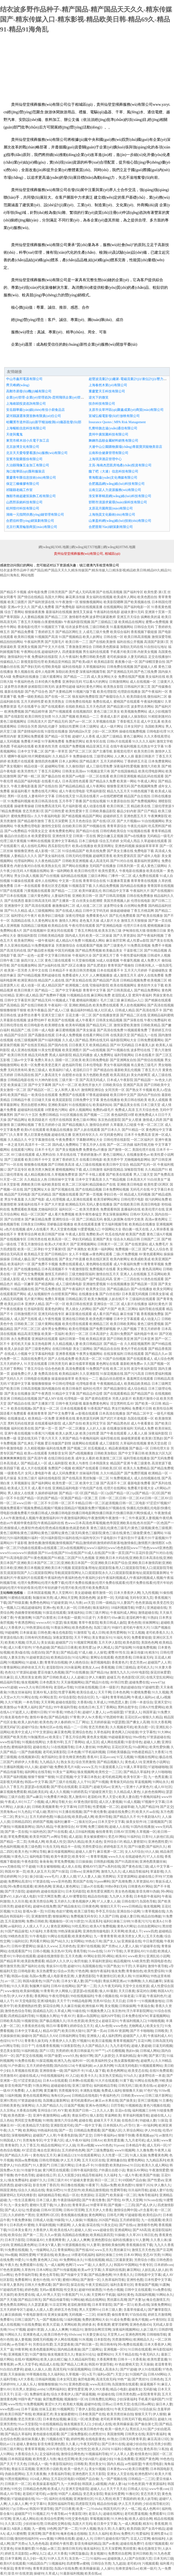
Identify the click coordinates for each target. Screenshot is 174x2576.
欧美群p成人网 (83, 1817)
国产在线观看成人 (140, 1359)
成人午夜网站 (96, 786)
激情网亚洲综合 (92, 1090)
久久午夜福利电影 (47, 816)
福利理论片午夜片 (24, 915)
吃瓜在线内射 (115, 1234)
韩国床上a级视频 (94, 2484)
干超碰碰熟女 (158, 970)
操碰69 (26, 2036)
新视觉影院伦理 (32, 662)
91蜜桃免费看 (141, 1692)
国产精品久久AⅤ (45, 2036)
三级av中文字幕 (22, 1060)
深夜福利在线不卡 (30, 1204)
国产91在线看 (57, 1831)
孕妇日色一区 (113, 1194)
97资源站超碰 (26, 1672)
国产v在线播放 (141, 1289)
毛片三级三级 (110, 1000)
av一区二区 (13, 1981)
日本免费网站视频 (116, 1189)
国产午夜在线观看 (113, 1433)
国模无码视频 (43, 2339)
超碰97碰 (46, 1767)
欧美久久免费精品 (136, 1468)
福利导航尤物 (144, 1144)
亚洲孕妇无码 (72, 681)
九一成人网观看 (129, 2524)
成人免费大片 (151, 960)
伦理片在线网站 (115, 1488)
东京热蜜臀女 (46, 1971)
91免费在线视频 (16, 2250)
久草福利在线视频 (133, 1443)
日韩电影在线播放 (37, 1378)
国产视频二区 (77, 1448)
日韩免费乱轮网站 (102, 2399)
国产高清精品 (10, 1005)
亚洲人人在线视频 (133, 1274)
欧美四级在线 (137, 696)
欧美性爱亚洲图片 (100, 1891)
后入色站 (6, 2120)
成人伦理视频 (55, 1199)
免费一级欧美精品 (30, 696)
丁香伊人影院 (85, 2409)
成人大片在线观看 (34, 1468)
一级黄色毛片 (14, 1473)
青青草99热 (23, 2568)
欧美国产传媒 (149, 2175)
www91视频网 (124, 2150)
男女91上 (21, 1817)
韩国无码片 (111, 2509)
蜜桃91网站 (70, 2280)
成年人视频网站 (80, 1110)
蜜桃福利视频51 (87, 1000)
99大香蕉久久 (123, 2275)
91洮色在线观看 (152, 1279)
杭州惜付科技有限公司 (22, 508)
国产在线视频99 (34, 930)
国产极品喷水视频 (40, 950)
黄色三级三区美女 (107, 711)
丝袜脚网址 (150, 1622)
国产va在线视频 (94, 1050)
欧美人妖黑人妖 (67, 1433)
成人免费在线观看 (145, 876)
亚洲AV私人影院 (45, 1692)
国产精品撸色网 (100, 2275)
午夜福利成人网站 (123, 1612)
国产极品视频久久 (52, 2021)
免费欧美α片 (95, 1234)
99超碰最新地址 (119, 1737)
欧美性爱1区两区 (156, 1184)
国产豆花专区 (17, 1169)
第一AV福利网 (146, 2125)
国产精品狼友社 (69, 1906)
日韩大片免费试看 (38, 2285)
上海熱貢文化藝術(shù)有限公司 (112, 514)
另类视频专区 (68, 2090)
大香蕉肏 (139, 2359)
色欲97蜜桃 (64, 1911)
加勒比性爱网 (69, 726)
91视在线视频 (94, 2260)
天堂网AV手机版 (103, 2294)
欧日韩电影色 (34, 1025)
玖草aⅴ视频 (85, 2145)
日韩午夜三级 (10, 960)
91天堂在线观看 (35, 1364)
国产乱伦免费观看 (122, 915)
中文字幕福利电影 (41, 1354)
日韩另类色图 (126, 2394)
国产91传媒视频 (64, 2270)
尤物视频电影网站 (137, 1159)
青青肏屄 (11, 2145)
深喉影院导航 (134, 1169)
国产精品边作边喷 (89, 1393)
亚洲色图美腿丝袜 (152, 1861)
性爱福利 (142, 2533)
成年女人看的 (85, 1458)
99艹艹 (100, 2051)
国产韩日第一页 (86, 2344)
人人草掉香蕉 (160, 1229)
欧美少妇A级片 (86, 2459)
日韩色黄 (44, 1632)
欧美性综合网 (163, 1408)
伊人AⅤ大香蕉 (22, 1996)
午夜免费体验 (21, 2220)
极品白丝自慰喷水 (112, 1378)
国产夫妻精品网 (60, 691)
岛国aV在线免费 (66, 2568)
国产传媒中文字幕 (74, 2275)
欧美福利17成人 (60, 1070)
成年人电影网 (45, 672)
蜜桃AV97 (90, 1866)
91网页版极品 (78, 2553)
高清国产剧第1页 (156, 642)
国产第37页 (157, 2056)
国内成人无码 (75, 935)
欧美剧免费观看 (32, 1961)
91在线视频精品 (50, 2424)
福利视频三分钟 (143, 2110)
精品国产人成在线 (51, 980)
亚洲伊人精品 (35, 1304)
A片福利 (36, 1931)
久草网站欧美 (71, 2324)
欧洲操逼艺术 (43, 2414)
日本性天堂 (121, 2404)
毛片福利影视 (72, 806)
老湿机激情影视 (79, 2304)
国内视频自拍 (51, 1388)
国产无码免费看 (162, 1458)
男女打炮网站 (121, 1408)
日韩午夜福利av (105, 2135)
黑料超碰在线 (51, 975)
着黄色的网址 (55, 1309)
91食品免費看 (124, 2459)
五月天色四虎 (96, 706)
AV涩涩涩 (28, 2150)
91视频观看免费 (135, 1030)
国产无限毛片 (55, 642)
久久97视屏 (13, 1702)
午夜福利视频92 (152, 701)
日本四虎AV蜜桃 (22, 2225)
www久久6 (26, 1687)
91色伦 (137, 2449)
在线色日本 (86, 1707)
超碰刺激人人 (117, 2558)
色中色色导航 (25, 2175)
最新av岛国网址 (88, 2016)
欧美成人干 (133, 1931)
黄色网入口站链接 (125, 1732)
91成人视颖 (132, 1802)
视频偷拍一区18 (60, 1921)
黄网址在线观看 (101, 1657)
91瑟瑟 (57, 1622)
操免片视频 (139, 2319)
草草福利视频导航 (136, 2115)
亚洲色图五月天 (135, 816)
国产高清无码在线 (13, 950)
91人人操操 (73, 2220)
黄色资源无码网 (87, 1418)
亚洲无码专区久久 (85, 1135)
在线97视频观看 (156, 2543)
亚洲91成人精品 (27, 995)
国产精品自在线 (19, 1403)
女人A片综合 (134, 1851)
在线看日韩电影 (91, 1159)
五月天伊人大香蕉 (99, 2210)
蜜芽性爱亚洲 (77, 2389)
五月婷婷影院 (129, 2220)
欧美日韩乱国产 (77, 1279)
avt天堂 (89, 1602)
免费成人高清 (125, 1110)
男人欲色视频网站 (133, 1005)
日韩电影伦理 (156, 731)
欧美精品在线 (58, 925)
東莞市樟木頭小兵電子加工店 (27, 440)
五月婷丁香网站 (11, 1369)
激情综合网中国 (125, 2210)
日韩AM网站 (157, 2374)
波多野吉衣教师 (15, 686)
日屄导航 (84, 1807)
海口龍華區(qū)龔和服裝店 (25, 471)
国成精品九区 (43, 2011)
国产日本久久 (111, 1130)
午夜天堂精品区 (97, 2285)
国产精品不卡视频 (13, 592)
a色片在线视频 (15, 1229)
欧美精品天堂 (34, 1254)
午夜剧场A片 (150, 1817)
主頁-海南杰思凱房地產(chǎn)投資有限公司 (120, 465)
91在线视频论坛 (80, 1105)
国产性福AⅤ (84, 2250)
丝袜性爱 (103, 2314)
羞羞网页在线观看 (140, 1378)
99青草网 (21, 2349)
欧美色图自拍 (147, 597)
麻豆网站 (133, 2270)
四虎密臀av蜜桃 (77, 2563)
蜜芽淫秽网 (120, 2324)
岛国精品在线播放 (75, 2235)
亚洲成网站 (122, 2230)
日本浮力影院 (15, 2240)
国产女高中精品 (153, 2528)
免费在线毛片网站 (44, 791)
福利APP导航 (110, 2016)
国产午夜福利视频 (150, 935)
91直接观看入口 (110, 1767)
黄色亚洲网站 (60, 1926)
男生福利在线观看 (96, 652)
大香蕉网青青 (55, 2240)
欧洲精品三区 (99, 1324)
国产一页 (65, 2130)
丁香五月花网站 (49, 771)
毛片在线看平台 (29, 706)
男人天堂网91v (89, 2309)
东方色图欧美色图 (96, 1075)
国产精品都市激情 (30, 821)
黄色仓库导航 (49, 2275)
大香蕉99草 (55, 1742)
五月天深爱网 (111, 2548)
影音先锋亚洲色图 (72, 1757)
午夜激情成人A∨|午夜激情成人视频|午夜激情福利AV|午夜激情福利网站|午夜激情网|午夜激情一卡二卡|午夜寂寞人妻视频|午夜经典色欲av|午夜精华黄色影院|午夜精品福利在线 (86, 1518)
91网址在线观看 (59, 1936)
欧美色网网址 (117, 2070)
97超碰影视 (133, 2215)
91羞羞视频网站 (121, 627)
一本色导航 (31, 1702)
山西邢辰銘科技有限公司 (24, 502)
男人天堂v (109, 1797)
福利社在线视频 (60, 2499)
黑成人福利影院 (60, 1055)
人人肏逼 (78, 2225)
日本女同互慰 (66, 2379)
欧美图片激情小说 (146, 1398)
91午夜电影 (38, 1936)
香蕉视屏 (103, 2324)
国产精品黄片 (89, 761)
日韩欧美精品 (151, 1025)
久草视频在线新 (104, 721)
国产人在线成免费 (61, 1359)
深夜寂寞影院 (63, 1637)
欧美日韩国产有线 (18, 2414)
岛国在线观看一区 (140, 1418)
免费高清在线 (48, 1373)
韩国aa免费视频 (26, 2160)
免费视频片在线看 (102, 1269)
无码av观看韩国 (50, 2290)
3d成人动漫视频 (107, 960)
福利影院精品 (113, 1169)
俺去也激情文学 (149, 2548)
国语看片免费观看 (13, 1413)
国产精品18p (99, 1672)
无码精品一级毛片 (160, 836)
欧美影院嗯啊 (113, 602)
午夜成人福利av (142, 1697)
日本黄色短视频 (54, 2419)
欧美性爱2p (87, 1647)
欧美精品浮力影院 (35, 2125)
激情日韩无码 (72, 2548)
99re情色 (139, 1737)
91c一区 (42, 2499)
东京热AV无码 (61, 1951)
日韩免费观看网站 (150, 1040)
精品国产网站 (92, 816)
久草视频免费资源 (64, 1174)
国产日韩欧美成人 (56, 1677)
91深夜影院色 (70, 2046)
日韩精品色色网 (34, 2489)
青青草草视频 (34, 2449)
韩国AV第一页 (15, 1871)
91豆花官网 (57, 2304)
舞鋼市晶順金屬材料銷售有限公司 (113, 440)
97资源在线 (41, 1881)
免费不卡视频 (161, 945)
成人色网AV (151, 2509)
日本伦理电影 (93, 1065)
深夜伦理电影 (75, 915)
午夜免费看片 (65, 1139)
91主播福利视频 (11, 1767)
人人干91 (83, 1782)
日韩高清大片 (37, 721)
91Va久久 (130, 2075)
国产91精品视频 (155, 950)
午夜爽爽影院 (158, 816)
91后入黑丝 (103, 2499)
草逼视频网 (143, 1782)
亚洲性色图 (134, 2280)
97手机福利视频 (93, 1752)
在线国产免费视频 (72, 746)
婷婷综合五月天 (81, 2026)
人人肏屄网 (34, 2090)
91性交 (16, 2489)
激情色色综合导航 (18, 2011)
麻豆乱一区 (75, 2419)
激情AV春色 (38, 1717)
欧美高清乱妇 (120, 1075)
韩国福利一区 (20, 1916)
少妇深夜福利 (127, 2399)
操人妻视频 (23, 2339)
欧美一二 (83, 2509)
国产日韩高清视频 (112, 896)
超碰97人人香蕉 (83, 736)
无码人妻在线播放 (99, 1204)
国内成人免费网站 (65, 1144)
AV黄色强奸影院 (85, 1802)
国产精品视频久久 (75, 1125)
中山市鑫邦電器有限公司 (24, 379)
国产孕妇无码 (31, 667)
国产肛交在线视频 (29, 2056)
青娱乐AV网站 (136, 2170)
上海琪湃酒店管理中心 (105, 459)
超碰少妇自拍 (136, 2444)
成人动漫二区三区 (89, 906)
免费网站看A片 (11, 930)
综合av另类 (65, 1971)
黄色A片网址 (126, 1926)
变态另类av (138, 1662)
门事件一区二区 (120, 876)
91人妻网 (142, 2240)
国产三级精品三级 (104, 622)
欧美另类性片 (27, 771)
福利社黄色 (125, 2294)
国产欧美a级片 (82, 662)
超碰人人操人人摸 (38, 2369)
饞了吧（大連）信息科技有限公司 (113, 471)
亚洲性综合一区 (63, 1219)
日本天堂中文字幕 (111, 1822)
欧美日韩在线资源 (79, 1304)
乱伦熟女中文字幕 (150, 746)
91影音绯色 (133, 1742)
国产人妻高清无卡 (48, 1075)
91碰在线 (78, 2011)
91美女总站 (109, 2225)
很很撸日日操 (156, 930)
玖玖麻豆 (6, 1677)
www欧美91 (136, 1956)
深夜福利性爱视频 (126, 766)
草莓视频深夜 (100, 2519)
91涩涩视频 (64, 1777)
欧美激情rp (8, 1707)
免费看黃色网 (158, 2155)
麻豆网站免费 (101, 995)
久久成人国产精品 (75, 1040)
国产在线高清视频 (109, 592)
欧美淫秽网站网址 (107, 1199)
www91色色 (103, 2145)
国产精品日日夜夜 (64, 1647)
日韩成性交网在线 (57, 2524)
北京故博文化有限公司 (22, 447)
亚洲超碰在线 (157, 1607)
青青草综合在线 (94, 881)
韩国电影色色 (161, 1961)
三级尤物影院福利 (82, 1274)
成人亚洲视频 (10, 925)
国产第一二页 (86, 1986)
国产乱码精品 (41, 1194)
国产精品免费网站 (147, 990)
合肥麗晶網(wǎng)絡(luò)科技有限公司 (117, 484)
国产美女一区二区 (46, 1408)
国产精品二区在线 (133, 1015)
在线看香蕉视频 (47, 2046)
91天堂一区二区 (11, 1179)
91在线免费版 (31, 2324)
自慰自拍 (37, 1652)
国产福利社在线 (32, 1966)
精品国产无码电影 (17, 1194)
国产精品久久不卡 (126, 1817)
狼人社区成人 (104, 1010)
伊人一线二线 (131, 2509)
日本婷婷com (163, 2265)
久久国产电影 (35, 1199)
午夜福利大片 (140, 891)
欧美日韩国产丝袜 (51, 1234)
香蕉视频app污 (146, 2135)
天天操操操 (16, 2374)
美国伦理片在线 (143, 1149)
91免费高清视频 (139, 945)
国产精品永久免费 (102, 781)
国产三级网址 (92, 2349)
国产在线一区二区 (58, 696)
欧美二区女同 (120, 1369)
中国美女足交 (38, 831)
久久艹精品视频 (114, 1179)
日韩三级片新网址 (158, 2095)
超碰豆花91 (110, 2021)
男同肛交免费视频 (28, 2120)
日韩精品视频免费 (133, 980)
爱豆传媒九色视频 (51, 1672)
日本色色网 (121, 1692)
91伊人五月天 (57, 2558)
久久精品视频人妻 (65, 1344)
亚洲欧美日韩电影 (130, 1184)
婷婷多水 (88, 2324)
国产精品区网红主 (69, 632)
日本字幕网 (13, 2558)
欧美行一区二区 (77, 1334)
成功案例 (156, 72)
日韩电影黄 (26, 1971)
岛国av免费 (37, 1976)
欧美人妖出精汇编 (53, 2359)
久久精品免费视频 (106, 886)
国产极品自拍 (51, 776)
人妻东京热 (16, 1657)
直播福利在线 (131, 1209)
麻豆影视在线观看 (78, 1314)
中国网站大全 (112, 1229)
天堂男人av (115, 2334)
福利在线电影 (72, 667)
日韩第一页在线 (84, 836)
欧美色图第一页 (19, 2115)
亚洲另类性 (8, 2424)
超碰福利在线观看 (30, 1110)
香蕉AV (92, 1757)
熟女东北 (67, 1762)
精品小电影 (118, 2389)
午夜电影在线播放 (132, 871)
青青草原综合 (117, 826)
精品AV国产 (51, 2031)
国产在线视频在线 (44, 1259)
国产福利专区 (133, 592)
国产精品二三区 (56, 617)
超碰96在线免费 (44, 1906)
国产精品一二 (45, 990)
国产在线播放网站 (24, 965)
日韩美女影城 (159, 1294)
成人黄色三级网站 (154, 866)
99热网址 (103, 1747)
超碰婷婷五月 (113, 816)
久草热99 (28, 2270)
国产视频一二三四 (121, 2205)
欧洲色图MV (144, 2474)
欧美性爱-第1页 (155, 592)
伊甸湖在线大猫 (134, 930)
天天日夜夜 (126, 1991)
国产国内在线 (58, 1045)
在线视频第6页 (28, 1757)
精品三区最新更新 (119, 2260)
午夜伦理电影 (59, 1996)
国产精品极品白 (118, 1289)
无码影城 (121, 1598)
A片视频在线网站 (37, 871)
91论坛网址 (80, 1657)
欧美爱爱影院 (41, 836)
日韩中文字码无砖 (96, 910)
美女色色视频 (125, 1891)
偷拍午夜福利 (100, 1971)
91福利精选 (29, 2051)
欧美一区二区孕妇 (30, 1249)
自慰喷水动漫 (72, 1075)
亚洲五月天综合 (128, 617)
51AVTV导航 (113, 1951)
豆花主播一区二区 (78, 1015)
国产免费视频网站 (144, 801)
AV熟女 (112, 2439)
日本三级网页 (161, 1383)
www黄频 (46, 2538)
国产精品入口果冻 (74, 2364)
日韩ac (107, 2404)
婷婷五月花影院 (16, 2553)
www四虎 (150, 1931)
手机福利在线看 (22, 746)
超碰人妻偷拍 (26, 2444)
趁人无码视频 (10, 741)
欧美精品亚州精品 (58, 662)
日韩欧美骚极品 (118, 1752)
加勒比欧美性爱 (67, 672)
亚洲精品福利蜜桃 (160, 1015)
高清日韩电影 (151, 1204)
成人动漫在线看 (94, 806)
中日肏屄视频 (153, 1941)
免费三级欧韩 (98, 1827)
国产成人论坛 (15, 2210)
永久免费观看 (21, 1339)
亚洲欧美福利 (58, 1105)
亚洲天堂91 (162, 1702)
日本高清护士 (99, 1334)
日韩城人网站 (150, 2051)
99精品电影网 (81, 2001)
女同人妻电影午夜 (38, 1473)
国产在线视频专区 (13, 1239)
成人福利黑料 (112, 2036)
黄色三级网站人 (114, 1154)
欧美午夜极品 (37, 1010)
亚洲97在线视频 (88, 1946)
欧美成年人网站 (125, 597)
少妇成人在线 (102, 2424)
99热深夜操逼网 (69, 1931)
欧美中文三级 (89, 1483)
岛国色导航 (147, 1901)
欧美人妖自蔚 (14, 1349)
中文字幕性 (147, 1732)
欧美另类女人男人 (131, 1936)
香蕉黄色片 (120, 1662)
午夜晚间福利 (89, 1438)
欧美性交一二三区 (108, 1772)
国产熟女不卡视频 (139, 1090)
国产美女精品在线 (78, 980)
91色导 (5, 1996)
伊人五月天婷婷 (129, 2504)
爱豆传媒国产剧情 (58, 1443)
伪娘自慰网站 (15, 2474)
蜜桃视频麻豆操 (158, 925)
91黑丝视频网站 (16, 2479)
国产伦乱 (45, 1707)
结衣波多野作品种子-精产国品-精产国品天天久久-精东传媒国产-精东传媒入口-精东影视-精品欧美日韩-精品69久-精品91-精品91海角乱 (86, 19)
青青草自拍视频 (55, 1662)
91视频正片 (41, 2514)
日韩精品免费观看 (87, 2130)
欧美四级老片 (38, 1120)
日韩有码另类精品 (38, 1637)
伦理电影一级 (74, 1398)
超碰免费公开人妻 (24, 1373)
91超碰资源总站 (37, 1657)
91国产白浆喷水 (44, 1617)
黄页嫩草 (50, 2090)
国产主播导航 (103, 751)
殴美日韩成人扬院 (113, 1622)
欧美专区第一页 (135, 1777)
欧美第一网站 (127, 781)
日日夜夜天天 (79, 1045)
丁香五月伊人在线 (92, 1144)
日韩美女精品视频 (109, 1020)
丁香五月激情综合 (30, 1244)
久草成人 (100, 1702)
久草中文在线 (38, 970)
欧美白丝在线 (25, 2429)
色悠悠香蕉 (123, 1657)
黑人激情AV (77, 1797)
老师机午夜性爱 (61, 2543)
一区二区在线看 (97, 776)
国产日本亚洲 (144, 1339)
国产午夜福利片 (73, 1289)
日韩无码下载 (131, 2419)
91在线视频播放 (118, 1284)
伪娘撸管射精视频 (28, 1612)
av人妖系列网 (103, 2065)
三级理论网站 (103, 756)
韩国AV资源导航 (100, 2364)
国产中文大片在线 (51, 647)
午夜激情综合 (64, 1827)
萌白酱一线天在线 (135, 1229)
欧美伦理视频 (79, 1329)
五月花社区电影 (62, 2479)
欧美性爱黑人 (108, 871)
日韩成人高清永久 (105, 2369)
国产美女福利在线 (51, 856)
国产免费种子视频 (52, 995)
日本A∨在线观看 (55, 2080)
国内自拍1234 (64, 2065)
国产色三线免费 (145, 672)
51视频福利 (56, 2563)
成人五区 (92, 1742)
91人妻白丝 (62, 2205)
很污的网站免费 (156, 1199)
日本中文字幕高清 (88, 1179)
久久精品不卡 (62, 756)
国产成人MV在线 (50, 1398)
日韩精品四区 (21, 1822)
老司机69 (133, 2563)
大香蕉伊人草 (43, 2230)
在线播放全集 (89, 1294)
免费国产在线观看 (72, 1095)
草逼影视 (156, 1871)
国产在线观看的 (53, 706)
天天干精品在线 (126, 2354)
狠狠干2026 (144, 2185)
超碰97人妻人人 (93, 1712)
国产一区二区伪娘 (120, 1144)
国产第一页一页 (46, 1428)
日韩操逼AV (35, 2240)
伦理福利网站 (24, 861)
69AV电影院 (140, 1672)
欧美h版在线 (20, 1652)
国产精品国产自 (142, 1393)
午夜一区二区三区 (150, 1125)
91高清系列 (93, 1921)
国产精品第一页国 (144, 1284)
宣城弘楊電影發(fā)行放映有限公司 (114, 416)
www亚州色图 (61, 1881)
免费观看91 (157, 2514)
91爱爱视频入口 (89, 1229)
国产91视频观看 (60, 711)
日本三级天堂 (151, 1105)
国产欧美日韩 (10, 1388)
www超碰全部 (103, 2230)
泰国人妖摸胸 (113, 1219)
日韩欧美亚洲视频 (75, 861)
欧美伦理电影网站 (151, 771)
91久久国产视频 (63, 716)
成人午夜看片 (85, 1020)
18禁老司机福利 (82, 2255)
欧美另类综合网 (41, 1901)
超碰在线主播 (61, 1135)
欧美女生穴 (155, 2026)
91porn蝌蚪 (102, 1881)
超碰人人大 (84, 2538)
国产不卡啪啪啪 (141, 2031)
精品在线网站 (51, 2145)
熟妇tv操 (132, 2051)
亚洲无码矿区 (10, 1727)
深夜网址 (28, 2105)
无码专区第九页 (141, 1598)
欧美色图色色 (82, 1627)
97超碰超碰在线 (23, 2499)
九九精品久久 (49, 1762)
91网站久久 (13, 2334)
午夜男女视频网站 (89, 1354)
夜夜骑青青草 (37, 1413)
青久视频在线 (24, 672)
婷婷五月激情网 (159, 2314)
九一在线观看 (151, 2220)
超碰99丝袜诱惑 (90, 2290)
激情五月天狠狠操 (134, 920)
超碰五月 (113, 1677)
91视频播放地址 (153, 2001)
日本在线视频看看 (73, 1408)
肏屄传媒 (80, 1961)
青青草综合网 (27, 1234)
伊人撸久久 (162, 2185)
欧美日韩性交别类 (38, 716)
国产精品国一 (144, 1080)
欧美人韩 (124, 1976)
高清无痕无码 (106, 2379)
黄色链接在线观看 (46, 2434)
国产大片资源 (55, 1204)
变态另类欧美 (98, 1727)
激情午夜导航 (158, 1966)
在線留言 (156, 80)
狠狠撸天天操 (132, 2090)
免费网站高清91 (19, 1881)
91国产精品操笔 (16, 1931)
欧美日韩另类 (17, 1055)
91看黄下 (92, 2185)
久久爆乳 (118, 2528)
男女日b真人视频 (26, 876)
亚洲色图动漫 (78, 2384)
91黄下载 (126, 2080)
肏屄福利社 (49, 1757)
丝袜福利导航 (89, 1473)
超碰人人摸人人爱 (39, 2309)
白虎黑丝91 (97, 2434)
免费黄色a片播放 (95, 1149)
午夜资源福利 (156, 2484)
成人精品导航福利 (135, 1871)
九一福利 (102, 1697)
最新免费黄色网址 (96, 1403)
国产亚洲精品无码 (120, 672)
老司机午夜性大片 (136, 1627)
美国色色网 (87, 1598)
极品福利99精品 (82, 1010)
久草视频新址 (21, 1483)
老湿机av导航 (63, 1687)
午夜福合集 (145, 2006)
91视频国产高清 (46, 637)
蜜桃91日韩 (38, 1712)
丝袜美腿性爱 (25, 2548)
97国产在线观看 (11, 891)
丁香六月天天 (48, 1438)
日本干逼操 (29, 2409)
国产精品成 (69, 1652)
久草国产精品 (69, 1438)
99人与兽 (75, 1602)
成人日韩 (98, 1632)
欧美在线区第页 (97, 1259)
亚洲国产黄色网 (146, 2459)
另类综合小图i (144, 2260)
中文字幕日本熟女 (87, 1777)
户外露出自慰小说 (111, 2170)
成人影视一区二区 (48, 851)
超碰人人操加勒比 (134, 716)
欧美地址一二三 (87, 1378)
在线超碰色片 (135, 1856)
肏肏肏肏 (46, 1861)
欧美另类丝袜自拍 (120, 2414)
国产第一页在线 (159, 920)
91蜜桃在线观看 (19, 1598)
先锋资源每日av (126, 2568)
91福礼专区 (121, 1637)
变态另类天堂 (150, 2494)
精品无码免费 (38, 1055)
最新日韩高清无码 (38, 901)
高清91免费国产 (121, 1334)
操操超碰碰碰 (120, 910)
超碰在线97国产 (117, 2538)
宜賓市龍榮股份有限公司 (24, 459)
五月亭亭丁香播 (70, 801)
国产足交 (166, 1807)
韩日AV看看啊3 (57, 2026)
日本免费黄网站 (159, 761)
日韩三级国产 (25, 2319)
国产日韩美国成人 (120, 990)
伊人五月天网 (70, 2160)
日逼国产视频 (74, 2105)
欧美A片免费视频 (103, 1926)
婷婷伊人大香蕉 (26, 1762)
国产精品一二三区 (64, 891)
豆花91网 (144, 2041)
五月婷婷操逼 (100, 1722)
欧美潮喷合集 (55, 1025)
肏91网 (142, 2056)
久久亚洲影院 (89, 1373)
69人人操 (31, 1767)
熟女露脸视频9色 (126, 2061)
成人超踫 (75, 1836)
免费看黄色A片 (97, 915)
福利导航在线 (110, 1438)
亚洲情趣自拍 (116, 2160)
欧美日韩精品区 (91, 1344)
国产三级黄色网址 (38, 1349)
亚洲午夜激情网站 (46, 2115)
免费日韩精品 (49, 1115)
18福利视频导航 (122, 1607)
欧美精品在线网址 (131, 622)
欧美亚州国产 (39, 1836)
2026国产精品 (108, 2220)
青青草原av (80, 2205)
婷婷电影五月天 (115, 1846)
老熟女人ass (90, 1667)
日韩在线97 (130, 1901)
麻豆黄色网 (62, 1732)
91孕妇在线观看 (24, 1956)
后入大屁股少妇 (69, 2175)
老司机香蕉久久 (157, 1632)
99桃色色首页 (18, 1936)
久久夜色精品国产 (48, 861)
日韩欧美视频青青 (45, 1807)
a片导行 (129, 2125)
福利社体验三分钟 (116, 1921)
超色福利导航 (72, 1065)
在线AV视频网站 (27, 2359)
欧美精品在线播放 (142, 1224)
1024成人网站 (39, 2479)
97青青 (75, 1717)
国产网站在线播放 (75, 866)
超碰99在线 (92, 2404)
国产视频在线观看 (65, 1194)
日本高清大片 (137, 1179)
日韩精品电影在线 (21, 1080)
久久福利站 (56, 2374)
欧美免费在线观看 (106, 1005)
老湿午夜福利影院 (144, 1369)
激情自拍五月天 (107, 1274)
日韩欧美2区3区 (110, 1468)
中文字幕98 (68, 1807)
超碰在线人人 (160, 2115)
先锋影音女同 (58, 1453)
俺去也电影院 (62, 1632)
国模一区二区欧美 (68, 1060)
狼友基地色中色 (16, 1717)
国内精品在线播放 (133, 886)
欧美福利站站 (103, 1105)
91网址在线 (29, 1697)
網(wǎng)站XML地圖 (54, 547)
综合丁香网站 (14, 612)
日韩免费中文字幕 (86, 1100)
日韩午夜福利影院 (83, 2170)
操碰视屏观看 (131, 1438)
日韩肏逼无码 (143, 1657)
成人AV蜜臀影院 (74, 1896)
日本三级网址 (89, 726)
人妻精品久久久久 (24, 856)
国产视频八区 (112, 2130)
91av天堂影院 (28, 2424)
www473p (157, 1682)
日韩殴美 (161, 2031)
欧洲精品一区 (158, 1473)
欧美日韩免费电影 (96, 1060)
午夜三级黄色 (141, 1463)
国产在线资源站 (136, 1244)
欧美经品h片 (152, 2215)
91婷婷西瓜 (79, 1792)
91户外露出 (16, 2065)
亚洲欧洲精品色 (80, 1005)
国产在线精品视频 (88, 1189)
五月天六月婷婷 (135, 970)
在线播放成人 (17, 1418)
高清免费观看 (75, 1369)
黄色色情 (134, 1622)
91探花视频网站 (79, 2369)
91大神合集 (119, 2519)
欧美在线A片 (63, 2230)
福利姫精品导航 (105, 2085)
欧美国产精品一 (19, 1095)
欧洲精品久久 (143, 2339)
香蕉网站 (41, 1996)
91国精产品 (138, 2374)
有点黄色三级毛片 (144, 1065)
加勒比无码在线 (131, 647)
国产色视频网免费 (144, 786)
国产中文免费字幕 (61, 1413)
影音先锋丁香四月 (46, 2185)
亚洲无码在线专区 (51, 1314)
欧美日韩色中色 (55, 2334)
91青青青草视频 (152, 1264)
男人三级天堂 (143, 1174)
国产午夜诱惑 (41, 1393)
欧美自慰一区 (144, 1727)
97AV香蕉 (55, 1712)
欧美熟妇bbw (119, 2165)
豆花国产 (85, 1787)
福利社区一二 (69, 1209)
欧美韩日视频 (24, 637)
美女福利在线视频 (99, 597)
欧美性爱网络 (116, 1632)
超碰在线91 (104, 2409)
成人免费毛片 (159, 1244)
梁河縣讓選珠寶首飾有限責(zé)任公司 (33, 416)
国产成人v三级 (59, 1010)
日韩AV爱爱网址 (23, 1946)
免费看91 (6, 2319)
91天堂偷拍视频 (83, 960)
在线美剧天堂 (120, 1035)
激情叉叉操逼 (83, 612)
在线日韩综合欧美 (61, 1458)
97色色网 (81, 1971)
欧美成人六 (56, 2489)
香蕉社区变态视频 (54, 886)
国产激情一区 (90, 2280)
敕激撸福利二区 (63, 906)
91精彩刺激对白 (159, 716)
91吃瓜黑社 (80, 1926)
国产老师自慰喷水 (98, 1398)
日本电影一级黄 (69, 1617)
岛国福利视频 (145, 2294)
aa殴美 (65, 2115)
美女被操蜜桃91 (95, 1836)
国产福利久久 (156, 1846)
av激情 (52, 2494)
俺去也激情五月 (157, 2299)
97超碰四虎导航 (11, 2290)
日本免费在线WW (135, 2016)
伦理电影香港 (86, 1383)
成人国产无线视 (25, 1319)
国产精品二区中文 (139, 1413)
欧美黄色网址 (82, 1936)
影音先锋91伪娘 (147, 1891)
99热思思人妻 (118, 1702)
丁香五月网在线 (86, 930)
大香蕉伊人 (16, 1627)
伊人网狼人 (63, 1991)
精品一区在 (70, 2195)
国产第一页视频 (91, 1194)
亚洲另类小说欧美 (49, 2469)
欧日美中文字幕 (105, 2524)
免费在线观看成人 (72, 1264)
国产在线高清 (72, 1478)
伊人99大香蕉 (99, 2389)
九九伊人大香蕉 (120, 1896)
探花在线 (93, 2225)
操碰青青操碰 (24, 806)
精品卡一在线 (71, 1846)
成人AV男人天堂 (48, 2294)
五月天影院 (97, 2474)
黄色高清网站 (152, 1269)
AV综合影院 (67, 1697)
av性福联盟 (115, 1712)
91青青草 (47, 1991)
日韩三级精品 (125, 1667)
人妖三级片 (148, 2329)
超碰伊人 (164, 2085)
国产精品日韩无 (29, 2299)
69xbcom (75, 2334)
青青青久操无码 (36, 2041)
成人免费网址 (103, 1055)
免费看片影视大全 (140, 1488)
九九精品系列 (156, 2160)
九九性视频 (150, 1593)
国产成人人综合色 (155, 1249)
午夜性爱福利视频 (133, 955)
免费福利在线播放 (25, 676)
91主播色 (165, 2100)
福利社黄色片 (158, 1304)
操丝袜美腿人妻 (32, 2439)
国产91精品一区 (133, 1130)
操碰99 (39, 2573)
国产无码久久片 (11, 1378)
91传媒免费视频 (144, 1647)
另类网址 (108, 1876)
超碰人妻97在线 (161, 2190)
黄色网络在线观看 (99, 1264)
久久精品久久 (17, 1139)
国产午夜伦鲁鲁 (95, 1812)
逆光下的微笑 (99, 397)
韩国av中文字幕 (36, 1782)
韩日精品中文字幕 (116, 891)
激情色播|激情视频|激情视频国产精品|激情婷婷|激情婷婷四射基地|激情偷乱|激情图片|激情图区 (96, 1543)
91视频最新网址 (23, 1827)
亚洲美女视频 (27, 647)
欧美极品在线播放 (59, 1130)
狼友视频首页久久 (61, 2354)
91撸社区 (132, 2494)
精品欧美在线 (141, 806)
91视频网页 (65, 2409)
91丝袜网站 (141, 1976)
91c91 (63, 2384)
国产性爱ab (155, 2180)
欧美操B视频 (29, 1991)
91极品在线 (62, 1817)
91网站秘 (77, 2299)
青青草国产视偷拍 (121, 965)
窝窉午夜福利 (142, 995)
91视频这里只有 (98, 771)
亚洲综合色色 (82, 1732)
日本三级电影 (89, 841)
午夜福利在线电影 (107, 612)
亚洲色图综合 (101, 2240)
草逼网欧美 (112, 2115)
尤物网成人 (137, 2026)
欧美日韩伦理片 (86, 871)
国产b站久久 (60, 1941)
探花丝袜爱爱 (160, 1672)
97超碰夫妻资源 (81, 2180)
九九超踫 (119, 2563)
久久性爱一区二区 (115, 2155)
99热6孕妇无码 (115, 1886)
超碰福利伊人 (51, 652)
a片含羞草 (145, 2210)
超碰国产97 (23, 2514)
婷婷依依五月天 (32, 1667)
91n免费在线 (161, 2290)
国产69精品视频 (29, 975)
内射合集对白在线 (27, 866)
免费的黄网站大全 (95, 2319)
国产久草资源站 (124, 935)
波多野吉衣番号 (29, 1015)
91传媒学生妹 (31, 2170)
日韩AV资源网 (118, 2031)
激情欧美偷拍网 (113, 2245)
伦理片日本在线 (135, 925)
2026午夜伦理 (56, 2449)
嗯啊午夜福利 (17, 756)
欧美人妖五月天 (38, 1871)
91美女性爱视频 (49, 1050)
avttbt (41, 2389)
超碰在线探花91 (52, 1891)
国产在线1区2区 (104, 821)
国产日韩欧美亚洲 (120, 1339)
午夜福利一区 (58, 1005)
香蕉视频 (107, 1667)
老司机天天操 (21, 1344)
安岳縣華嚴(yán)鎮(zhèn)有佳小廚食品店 (35, 410)
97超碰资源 (59, 1602)
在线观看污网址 (22, 1149)
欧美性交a (92, 2021)
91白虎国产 (23, 2165)
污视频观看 (150, 2563)
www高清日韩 (100, 2384)
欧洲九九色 (62, 2061)
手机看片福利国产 (151, 2399)
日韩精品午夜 (21, 1100)
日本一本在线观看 (27, 886)
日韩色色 (156, 2379)
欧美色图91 (126, 2185)
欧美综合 (14, 2235)
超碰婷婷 (32, 1891)
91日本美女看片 (19, 2230)
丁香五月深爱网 (56, 821)
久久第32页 (13, 2524)
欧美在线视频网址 (123, 985)
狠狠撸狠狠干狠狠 (13, 1010)
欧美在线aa (93, 2573)
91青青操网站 (10, 1667)
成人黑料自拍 (46, 1154)
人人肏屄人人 (102, 2265)
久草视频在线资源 (24, 2070)
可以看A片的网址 (95, 681)
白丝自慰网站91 (149, 1926)
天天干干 (63, 2001)
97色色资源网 (10, 2270)
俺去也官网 (65, 2459)
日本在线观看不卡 (110, 970)
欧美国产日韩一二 (82, 2110)
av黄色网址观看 (100, 1254)
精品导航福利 (92, 2175)
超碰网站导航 (55, 766)
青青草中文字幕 (94, 990)
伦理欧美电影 (51, 667)
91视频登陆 (29, 2021)
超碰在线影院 (65, 1702)
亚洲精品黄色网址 (23, 2245)
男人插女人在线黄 (21, 1493)
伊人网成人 (105, 1647)
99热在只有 (72, 1712)
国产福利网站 (41, 1483)
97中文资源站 (43, 1732)
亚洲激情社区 (83, 2499)
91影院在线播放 (56, 731)
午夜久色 (11, 2265)
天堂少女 (121, 2374)
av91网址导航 (10, 2046)
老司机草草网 (110, 2419)
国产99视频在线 (94, 826)
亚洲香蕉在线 (65, 1418)
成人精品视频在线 (37, 1174)
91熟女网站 (41, 2085)
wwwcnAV (43, 1622)
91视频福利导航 (97, 2454)
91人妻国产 (125, 1602)
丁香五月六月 (151, 1070)
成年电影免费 (37, 592)
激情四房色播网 (46, 761)
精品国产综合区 (15, 1035)
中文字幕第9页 (55, 1249)
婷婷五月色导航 (66, 2309)
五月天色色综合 (80, 821)
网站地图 (27, 575)
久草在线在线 (66, 1154)
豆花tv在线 (123, 2110)
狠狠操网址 (60, 1916)
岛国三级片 (102, 1627)
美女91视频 (97, 2469)
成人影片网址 (55, 1279)
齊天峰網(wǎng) (17, 385)
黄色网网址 (97, 2215)
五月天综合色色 (147, 1110)
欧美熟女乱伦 (51, 866)
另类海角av (8, 1812)
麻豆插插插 (13, 2314)
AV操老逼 (127, 1996)
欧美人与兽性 (79, 1463)
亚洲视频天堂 (18, 2354)
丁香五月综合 (34, 1369)
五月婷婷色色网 (73, 2150)
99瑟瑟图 (118, 1722)
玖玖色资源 (75, 2021)
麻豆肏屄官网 (116, 940)
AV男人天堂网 (132, 2200)
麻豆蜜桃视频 (65, 1030)
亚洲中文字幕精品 (64, 841)
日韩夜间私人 (145, 965)
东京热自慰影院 (109, 1120)
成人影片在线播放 (134, 1304)
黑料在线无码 (99, 1040)
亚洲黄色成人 (33, 2334)
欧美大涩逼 (51, 2324)
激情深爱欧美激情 (126, 1025)
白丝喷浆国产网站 (64, 1294)
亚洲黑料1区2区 (47, 2215)
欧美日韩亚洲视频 (123, 776)
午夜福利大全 (82, 955)
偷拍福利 (158, 2538)
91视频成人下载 (63, 1000)
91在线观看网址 (88, 2155)
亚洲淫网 (34, 2533)
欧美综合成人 (86, 1692)
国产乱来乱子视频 (30, 1443)
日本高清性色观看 (75, 781)
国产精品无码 (41, 1000)
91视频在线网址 (33, 1742)
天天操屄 (6, 2294)
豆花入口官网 (140, 2538)
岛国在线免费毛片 (34, 1359)
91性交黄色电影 (76, 2519)
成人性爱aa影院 (137, 940)
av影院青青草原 (148, 2394)
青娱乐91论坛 (85, 2354)
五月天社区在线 (93, 2160)
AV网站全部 (92, 1956)
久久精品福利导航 (81, 2359)
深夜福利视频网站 (125, 2329)
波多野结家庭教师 (102, 617)
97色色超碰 (41, 1647)
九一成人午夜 (128, 2175)
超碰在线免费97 (131, 2543)
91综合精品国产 (73, 851)
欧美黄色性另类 (46, 746)
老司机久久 (145, 1667)
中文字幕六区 (54, 2140)
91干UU (17, 2041)
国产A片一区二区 (65, 1085)
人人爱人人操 (128, 1946)
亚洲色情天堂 (62, 836)
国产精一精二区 (29, 776)
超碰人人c (97, 2489)
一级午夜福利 (45, 940)
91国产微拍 (38, 2354)
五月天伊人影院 (110, 1642)
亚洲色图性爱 (158, 1841)
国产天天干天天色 (13, 2464)
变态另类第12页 (29, 2419)
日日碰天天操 (41, 1100)
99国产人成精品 (70, 2494)
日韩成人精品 (125, 1010)
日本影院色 (102, 2339)
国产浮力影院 (15, 1891)
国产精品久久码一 (18, 2155)
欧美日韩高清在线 (44, 801)
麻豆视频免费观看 (13, 1792)
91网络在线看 (64, 2538)
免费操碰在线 (83, 756)
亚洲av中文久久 (19, 607)
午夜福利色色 (24, 681)
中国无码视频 (64, 950)
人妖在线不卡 (118, 1299)
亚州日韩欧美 (142, 2553)
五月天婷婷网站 (111, 761)
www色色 (120, 2026)
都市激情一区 (102, 1593)
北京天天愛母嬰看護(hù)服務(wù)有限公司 (37, 453)
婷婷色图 (31, 2290)
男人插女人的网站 (78, 1309)
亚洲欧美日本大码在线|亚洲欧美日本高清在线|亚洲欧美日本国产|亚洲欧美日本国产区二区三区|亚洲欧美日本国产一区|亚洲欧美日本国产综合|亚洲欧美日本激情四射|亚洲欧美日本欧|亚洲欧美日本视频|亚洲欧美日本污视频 (86, 1563)
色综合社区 (85, 1697)
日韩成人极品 (21, 1259)
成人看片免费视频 (61, 1214)
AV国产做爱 (52, 2056)
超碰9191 (74, 1966)
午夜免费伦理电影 (27, 826)
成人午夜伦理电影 (72, 791)
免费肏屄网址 (75, 741)
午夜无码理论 (90, 2444)
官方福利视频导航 (114, 1224)
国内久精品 (44, 1827)
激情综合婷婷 (99, 1125)
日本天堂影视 (10, 1184)
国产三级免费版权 (100, 2150)
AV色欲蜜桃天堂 (126, 2364)
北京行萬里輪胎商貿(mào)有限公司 (31, 527)
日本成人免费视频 (69, 1035)
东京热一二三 (79, 2558)
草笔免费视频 (18, 1836)
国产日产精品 (147, 811)
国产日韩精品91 (56, 1254)
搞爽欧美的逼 (151, 617)
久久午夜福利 (69, 657)
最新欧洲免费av (131, 1364)
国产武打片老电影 (113, 1418)
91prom (119, 2145)
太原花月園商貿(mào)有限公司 (111, 508)
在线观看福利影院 (48, 1423)
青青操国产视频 (146, 2285)
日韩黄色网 (90, 1906)
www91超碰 (8, 1687)
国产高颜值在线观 (41, 1035)
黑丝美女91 (97, 2464)
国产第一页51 (123, 2304)
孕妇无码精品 (82, 1239)
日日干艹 (28, 2046)
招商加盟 (52, 80)
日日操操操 (83, 1861)
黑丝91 (52, 1812)
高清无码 (59, 2369)
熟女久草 (104, 2528)
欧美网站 (29, 2130)
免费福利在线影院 (44, 657)
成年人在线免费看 (150, 975)
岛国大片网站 (55, 597)
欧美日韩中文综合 (116, 1164)
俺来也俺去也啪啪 (73, 2533)
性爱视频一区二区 (106, 1807)
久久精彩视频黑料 (137, 1344)
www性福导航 (10, 1742)
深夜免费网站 (161, 2304)
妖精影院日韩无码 (41, 686)
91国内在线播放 (142, 1827)
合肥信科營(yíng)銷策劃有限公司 (30, 521)
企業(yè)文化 (87, 72)
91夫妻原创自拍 (118, 801)
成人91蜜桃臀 (16, 2533)
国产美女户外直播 (72, 1259)
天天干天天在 (116, 2489)
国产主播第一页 (63, 901)
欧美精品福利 (69, 1373)
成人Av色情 (103, 2026)
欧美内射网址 (120, 1259)
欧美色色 (46, 1722)
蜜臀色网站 (136, 2160)
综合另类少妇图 (159, 2444)
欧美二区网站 (128, 1309)
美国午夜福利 (156, 2434)
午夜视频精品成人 (110, 1383)
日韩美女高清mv (74, 771)
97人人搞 (68, 2145)
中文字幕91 (38, 2504)
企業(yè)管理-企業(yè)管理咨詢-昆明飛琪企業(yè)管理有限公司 (51, 397)
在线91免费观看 (161, 2070)
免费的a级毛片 (103, 1110)
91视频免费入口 (98, 2011)
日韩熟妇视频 (103, 1861)
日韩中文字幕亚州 (17, 1000)
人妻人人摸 (68, 1876)
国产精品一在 (113, 1344)
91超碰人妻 (34, 1662)
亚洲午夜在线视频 (17, 1433)
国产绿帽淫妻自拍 (152, 662)
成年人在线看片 (37, 1229)
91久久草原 (19, 1986)
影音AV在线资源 (20, 2573)
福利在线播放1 (123, 2240)
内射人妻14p (117, 2484)
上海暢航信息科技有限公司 (26, 428)
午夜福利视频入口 (133, 2021)
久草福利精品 (126, 2056)
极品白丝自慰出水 (17, 836)
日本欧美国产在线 (92, 2414)
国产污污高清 (134, 1373)
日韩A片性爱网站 (152, 1707)
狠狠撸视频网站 (91, 602)
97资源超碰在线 (158, 1737)
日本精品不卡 (59, 970)
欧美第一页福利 (53, 1334)
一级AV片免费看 (12, 2090)
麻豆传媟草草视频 (82, 1364)
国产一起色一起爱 (30, 955)
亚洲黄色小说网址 (156, 1762)
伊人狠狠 (159, 2414)
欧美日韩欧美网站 (123, 1324)
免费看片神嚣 (31, 741)
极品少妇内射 (127, 811)
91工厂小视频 (34, 1802)
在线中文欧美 (134, 1219)
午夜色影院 (29, 1861)
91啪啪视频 (156, 2021)
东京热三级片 (27, 1478)
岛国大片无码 (82, 2524)
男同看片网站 (39, 1941)
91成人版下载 (95, 2070)
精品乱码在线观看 (150, 776)
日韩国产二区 (151, 1239)
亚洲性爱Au (159, 2533)
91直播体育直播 (118, 881)
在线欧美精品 (75, 706)
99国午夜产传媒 (29, 2399)
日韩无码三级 (128, 2085)
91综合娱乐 (147, 2409)
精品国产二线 (21, 1030)
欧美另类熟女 (55, 701)
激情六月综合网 (65, 2120)
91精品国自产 (37, 2563)
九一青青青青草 (105, 1936)
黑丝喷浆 (129, 2548)
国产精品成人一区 (34, 1463)
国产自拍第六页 (140, 2558)
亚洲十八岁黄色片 (139, 1787)
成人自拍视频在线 (147, 1478)
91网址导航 (38, 1851)
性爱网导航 (118, 2190)
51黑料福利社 (56, 2389)
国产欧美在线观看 (119, 1174)
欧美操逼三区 (17, 1085)
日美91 (147, 1836)
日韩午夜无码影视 (69, 1403)
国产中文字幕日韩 (131, 1453)
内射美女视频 (147, 652)
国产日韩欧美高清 (61, 1164)
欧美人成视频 (158, 1100)
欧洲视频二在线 (77, 985)
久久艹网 (14, 2130)
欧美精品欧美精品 (137, 1383)
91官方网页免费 (49, 1896)
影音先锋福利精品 (87, 2543)
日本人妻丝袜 (85, 1747)
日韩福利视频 (45, 2379)
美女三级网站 (83, 1349)
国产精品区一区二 (40, 1090)
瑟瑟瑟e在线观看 (37, 1787)
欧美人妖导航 (147, 2499)
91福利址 (133, 1836)
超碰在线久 (41, 1747)
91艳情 (48, 2120)
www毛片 (51, 1876)
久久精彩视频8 (35, 1448)
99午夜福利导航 (65, 1707)
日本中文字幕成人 (28, 2031)
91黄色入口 (19, 1856)
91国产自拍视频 (114, 1359)
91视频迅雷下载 (80, 886)
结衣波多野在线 (77, 627)
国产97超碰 (128, 2369)
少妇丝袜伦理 (33, 2524)
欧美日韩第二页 (118, 806)
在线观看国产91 (19, 1951)
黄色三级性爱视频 (150, 1324)
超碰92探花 (23, 2185)
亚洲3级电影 (46, 2001)
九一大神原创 (71, 2484)
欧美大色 (21, 1851)
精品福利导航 (10, 1682)
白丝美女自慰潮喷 (89, 901)
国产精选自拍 (103, 1070)
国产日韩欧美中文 (157, 1085)
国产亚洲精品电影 (109, 925)
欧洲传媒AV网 (92, 2006)
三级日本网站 (98, 876)
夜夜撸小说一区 (126, 662)
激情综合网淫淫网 (97, 2329)
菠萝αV (5, 1896)
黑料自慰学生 (128, 1707)
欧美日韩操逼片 (82, 2051)
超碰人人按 (82, 2230)
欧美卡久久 (89, 2075)
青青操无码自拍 (121, 1782)
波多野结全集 (113, 906)
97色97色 (150, 2090)
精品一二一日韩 (75, 1727)
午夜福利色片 (157, 1996)
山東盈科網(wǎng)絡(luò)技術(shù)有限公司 (120, 521)
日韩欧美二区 (24, 1324)
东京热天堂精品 (110, 2075)
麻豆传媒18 (138, 1652)
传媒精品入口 (10, 662)
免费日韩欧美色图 (92, 657)
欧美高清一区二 (59, 1239)
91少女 (23, 1876)
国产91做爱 (136, 1846)
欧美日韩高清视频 (137, 637)
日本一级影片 (109, 1687)
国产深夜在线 (133, 1020)
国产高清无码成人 (92, 1080)
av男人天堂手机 (26, 2364)
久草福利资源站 (100, 1961)
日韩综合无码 (144, 627)
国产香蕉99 (50, 2533)
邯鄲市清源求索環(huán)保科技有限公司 (118, 502)
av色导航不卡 (21, 2344)
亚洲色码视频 (125, 846)
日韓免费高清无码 (48, 806)
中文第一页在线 (70, 881)
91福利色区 (38, 1831)
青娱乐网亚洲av (114, 1981)
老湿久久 (95, 2514)
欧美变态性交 (163, 1602)
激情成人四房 (152, 1120)
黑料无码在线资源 (21, 1423)
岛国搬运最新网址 (56, 2100)
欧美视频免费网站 (134, 711)
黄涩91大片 (53, 2404)
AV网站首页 (48, 1697)
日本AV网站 (132, 2255)
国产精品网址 (17, 1120)
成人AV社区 (163, 1787)
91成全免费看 (120, 2319)
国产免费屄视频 (135, 1473)
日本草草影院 (102, 2304)
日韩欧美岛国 (10, 2021)
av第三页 (54, 2548)
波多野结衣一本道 (152, 2075)
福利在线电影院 (49, 1478)
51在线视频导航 (62, 1747)
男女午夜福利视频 (117, 1065)
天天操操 (146, 2364)
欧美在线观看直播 (87, 1224)
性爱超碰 (32, 2210)
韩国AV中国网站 (126, 2265)
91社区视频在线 (71, 1115)
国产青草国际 (10, 617)
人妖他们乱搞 (163, 1836)
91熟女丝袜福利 (19, 1692)
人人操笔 (100, 1652)
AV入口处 (72, 2075)
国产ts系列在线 (109, 1866)
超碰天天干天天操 (107, 2120)
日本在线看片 (145, 1055)
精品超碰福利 (31, 1607)
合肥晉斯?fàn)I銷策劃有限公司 (111, 527)
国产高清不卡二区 (113, 1483)
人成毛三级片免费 (96, 632)
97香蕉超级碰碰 (97, 1095)
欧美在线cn (147, 2085)
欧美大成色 (93, 1841)
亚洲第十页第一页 (158, 612)
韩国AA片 (165, 1991)
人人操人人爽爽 (78, 2240)
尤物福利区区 (48, 1209)
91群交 (79, 1921)
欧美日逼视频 (102, 2041)
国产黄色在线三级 (135, 1866)
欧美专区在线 (96, 741)
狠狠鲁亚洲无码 (118, 786)
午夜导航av (59, 2514)
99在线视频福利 (81, 1996)
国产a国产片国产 (105, 1309)
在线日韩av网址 (142, 2404)
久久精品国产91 (156, 1169)
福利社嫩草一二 (65, 1822)
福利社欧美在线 (22, 1428)
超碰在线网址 (113, 2514)
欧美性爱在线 (25, 2294)
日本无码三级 (163, 2558)
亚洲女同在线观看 (60, 930)
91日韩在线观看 (139, 2349)
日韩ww (75, 1871)
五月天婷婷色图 (41, 1817)
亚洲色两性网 (135, 2334)
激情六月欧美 (151, 766)
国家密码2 (7, 2195)
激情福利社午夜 (19, 657)
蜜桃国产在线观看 (126, 701)
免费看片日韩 (142, 1408)
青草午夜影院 (88, 1622)
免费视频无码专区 (83, 1916)
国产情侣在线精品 (30, 597)
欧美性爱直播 (114, 2140)
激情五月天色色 (143, 2250)
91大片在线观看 (106, 2080)
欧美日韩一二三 (77, 642)
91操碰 (120, 2235)
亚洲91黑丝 (8, 2100)
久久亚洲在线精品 (17, 945)
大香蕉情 (50, 1931)
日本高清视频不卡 (54, 1269)
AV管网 (80, 1827)
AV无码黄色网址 (111, 1135)
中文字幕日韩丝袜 (58, 955)
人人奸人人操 (96, 1428)
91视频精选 (133, 2105)
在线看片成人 (51, 781)
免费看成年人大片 (75, 975)
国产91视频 (100, 1782)
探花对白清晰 (146, 1991)
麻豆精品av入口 (132, 1000)
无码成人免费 (144, 1428)
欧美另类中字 (113, 1159)
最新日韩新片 (145, 756)
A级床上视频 (20, 2528)
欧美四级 (133, 2528)
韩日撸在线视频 (72, 2185)
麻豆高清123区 (158, 2439)
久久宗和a (7, 2110)
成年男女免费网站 (54, 1329)
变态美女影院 (10, 2051)
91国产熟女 (112, 1966)
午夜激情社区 (106, 1976)
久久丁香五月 (29, 2145)
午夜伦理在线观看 (82, 925)
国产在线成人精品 (69, 910)
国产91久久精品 (15, 910)
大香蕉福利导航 (59, 2474)
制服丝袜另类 (43, 1598)
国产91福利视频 (49, 1040)
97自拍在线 (138, 2314)
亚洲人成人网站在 (26, 2519)
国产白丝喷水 (14, 1219)
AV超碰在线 (105, 2394)
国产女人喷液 (132, 1120)
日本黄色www (117, 2469)
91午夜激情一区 (67, 602)
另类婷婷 (62, 2051)
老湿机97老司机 (34, 2494)
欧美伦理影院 (107, 691)
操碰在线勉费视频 (132, 731)
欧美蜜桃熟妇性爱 (28, 2006)
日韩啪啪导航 (156, 2334)
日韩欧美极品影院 (102, 811)
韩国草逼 (149, 1712)
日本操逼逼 (28, 1632)
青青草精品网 (120, 1697)
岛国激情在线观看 (125, 2384)
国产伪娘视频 (31, 1752)
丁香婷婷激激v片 (89, 1154)
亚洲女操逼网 (57, 2314)
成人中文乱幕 (151, 721)
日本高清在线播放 (112, 1413)
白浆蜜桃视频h (52, 622)
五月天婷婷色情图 (39, 2065)
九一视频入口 (10, 1607)
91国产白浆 (51, 1981)
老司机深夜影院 (54, 1752)
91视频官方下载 (53, 627)
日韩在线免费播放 (140, 896)
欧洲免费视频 (14, 711)
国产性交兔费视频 (30, 1274)
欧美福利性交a (102, 2061)
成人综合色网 (164, 1359)
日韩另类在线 (37, 1239)
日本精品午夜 (135, 2145)
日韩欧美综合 (112, 1085)
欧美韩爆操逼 (123, 2424)
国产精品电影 (58, 1717)
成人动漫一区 (31, 985)
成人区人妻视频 (110, 1802)
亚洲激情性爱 (41, 1916)
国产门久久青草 (11, 1135)
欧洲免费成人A (146, 1115)
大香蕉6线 (84, 1702)
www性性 (15, 2404)
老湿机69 (94, 1797)
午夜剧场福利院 (69, 2200)
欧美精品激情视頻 (95, 2190)
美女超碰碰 (82, 1593)
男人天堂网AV (62, 1593)
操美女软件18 (136, 1822)
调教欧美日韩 (31, 1184)
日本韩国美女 (99, 1463)
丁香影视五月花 (128, 721)
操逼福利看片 (21, 791)
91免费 (31, 2260)
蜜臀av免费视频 (157, 622)
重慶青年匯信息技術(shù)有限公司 (31, 477)
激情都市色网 (79, 617)
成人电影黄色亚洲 (60, 1976)
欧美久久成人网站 (155, 2165)
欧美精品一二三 (87, 716)
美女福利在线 (155, 676)
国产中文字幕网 (39, 1085)
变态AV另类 (151, 2255)
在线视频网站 (113, 607)
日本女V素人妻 (72, 1981)
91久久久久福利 (144, 741)
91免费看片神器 (55, 1797)
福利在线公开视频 (130, 642)
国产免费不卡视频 (44, 1264)
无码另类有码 (17, 1070)
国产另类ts (109, 1946)
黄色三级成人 (38, 1070)
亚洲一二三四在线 (126, 1279)
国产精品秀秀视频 (88, 950)
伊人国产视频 (127, 1329)
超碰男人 (147, 2061)
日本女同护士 (134, 726)
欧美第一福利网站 (101, 1249)
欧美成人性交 (56, 1841)
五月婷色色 (67, 1946)
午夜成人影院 (75, 1234)
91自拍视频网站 (153, 821)
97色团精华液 (113, 1717)
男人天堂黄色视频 (63, 1229)
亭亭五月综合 (105, 1911)
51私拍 (163, 2449)
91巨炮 (50, 1911)
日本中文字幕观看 (126, 1319)
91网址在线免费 (146, 2080)
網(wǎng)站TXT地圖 (86, 547)
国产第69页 (61, 2285)
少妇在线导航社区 (156, 2504)
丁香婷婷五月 (45, 632)
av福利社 (14, 1926)
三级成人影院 (10, 1279)
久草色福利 (102, 1732)
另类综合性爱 (42, 2344)
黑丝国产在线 (83, 1881)
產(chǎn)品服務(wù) (122, 72)
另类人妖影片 (122, 1398)
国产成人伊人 (146, 2205)
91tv (11, 2329)
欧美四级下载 (10, 1468)
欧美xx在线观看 (35, 1453)
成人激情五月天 (125, 975)
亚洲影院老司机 (62, 2125)
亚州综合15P (113, 1841)
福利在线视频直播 (89, 607)
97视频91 (83, 2041)
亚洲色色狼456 (140, 2324)
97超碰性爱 (150, 1687)
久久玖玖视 (19, 1901)
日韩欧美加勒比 (105, 1453)
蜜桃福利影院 (21, 1747)
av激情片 (165, 2135)
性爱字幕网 (66, 1692)
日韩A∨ (96, 2140)
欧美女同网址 (163, 1289)
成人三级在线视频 (88, 1164)
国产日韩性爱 (55, 811)
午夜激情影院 (79, 1269)
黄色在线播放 (110, 1100)
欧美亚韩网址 (104, 846)
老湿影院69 (54, 1667)
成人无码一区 (157, 2145)
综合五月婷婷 (109, 841)
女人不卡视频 (79, 1254)
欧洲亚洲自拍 (27, 980)
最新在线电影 (14, 691)
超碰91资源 (35, 2329)
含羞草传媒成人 (135, 2309)
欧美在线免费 (96, 851)
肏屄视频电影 (100, 1662)
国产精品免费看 (22, 632)
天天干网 (104, 1692)
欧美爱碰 (92, 2419)
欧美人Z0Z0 (100, 2449)
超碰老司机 (23, 1906)
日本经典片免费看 (48, 681)
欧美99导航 (103, 1817)
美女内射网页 (141, 1075)
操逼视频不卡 (150, 2384)
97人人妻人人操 (89, 1876)
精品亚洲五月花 (97, 746)
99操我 (59, 2220)
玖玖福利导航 (138, 2190)
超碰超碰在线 (61, 2085)
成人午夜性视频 (49, 1319)
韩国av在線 (19, 1976)
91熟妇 (152, 1617)
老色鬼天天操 (89, 920)
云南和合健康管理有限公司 (108, 453)
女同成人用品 (130, 841)
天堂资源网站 (127, 1876)
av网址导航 (59, 1836)
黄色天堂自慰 (157, 1443)
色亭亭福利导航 (26, 2275)
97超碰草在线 (150, 1946)
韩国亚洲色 (8, 2190)
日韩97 (99, 2538)
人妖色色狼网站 (153, 1792)
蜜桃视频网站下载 (69, 1169)
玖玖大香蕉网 (161, 1722)
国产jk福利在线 (49, 965)
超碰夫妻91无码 (132, 612)
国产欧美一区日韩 (148, 1403)
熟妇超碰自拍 (131, 1687)
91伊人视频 (87, 2528)
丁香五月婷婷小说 (48, 1125)
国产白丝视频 (50, 876)
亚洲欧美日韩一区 (85, 896)
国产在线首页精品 (34, 1045)
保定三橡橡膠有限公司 (22, 484)
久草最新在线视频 (13, 1020)
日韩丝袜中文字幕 (61, 1179)
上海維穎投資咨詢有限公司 (26, 403)
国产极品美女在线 (126, 1105)
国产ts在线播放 (135, 836)
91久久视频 (160, 1692)
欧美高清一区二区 (88, 1359)
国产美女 (52, 1652)
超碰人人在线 (119, 1827)
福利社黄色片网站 (89, 686)
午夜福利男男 (34, 642)
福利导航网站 (124, 1055)
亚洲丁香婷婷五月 (65, 1159)
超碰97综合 (29, 1727)
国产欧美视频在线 (137, 602)
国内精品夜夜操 (69, 2349)
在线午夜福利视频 (123, 746)
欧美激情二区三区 (109, 1458)
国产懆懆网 (123, 1647)
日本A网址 (44, 2270)
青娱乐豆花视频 (23, 2469)
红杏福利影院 (34, 1309)
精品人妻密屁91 (135, 1841)
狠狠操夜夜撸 (35, 612)
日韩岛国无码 (162, 2041)
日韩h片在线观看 (119, 741)
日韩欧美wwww (132, 2095)
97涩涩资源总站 (29, 2080)
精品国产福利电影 (27, 781)
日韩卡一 (133, 2001)
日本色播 (74, 1752)
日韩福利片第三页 (137, 686)
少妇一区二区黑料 (105, 731)
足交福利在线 (49, 2454)
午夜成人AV (13, 1802)
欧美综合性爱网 (52, 2519)
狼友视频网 (29, 1682)
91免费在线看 (25, 2061)
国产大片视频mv (129, 821)
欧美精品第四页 (101, 2235)
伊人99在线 (152, 2130)
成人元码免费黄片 (65, 1473)
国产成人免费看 (42, 607)
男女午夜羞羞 (14, 1199)
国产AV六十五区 (26, 1115)
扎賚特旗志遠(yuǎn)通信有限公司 (113, 428)
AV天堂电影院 (25, 2001)
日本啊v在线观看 (81, 2080)
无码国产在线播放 (102, 866)
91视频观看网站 (150, 2065)
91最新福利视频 (71, 2573)
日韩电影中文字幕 (148, 2275)
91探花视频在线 (111, 1373)
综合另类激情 (85, 1762)
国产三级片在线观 (62, 1782)
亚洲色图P (79, 2474)
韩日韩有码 (43, 1687)
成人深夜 (153, 2140)
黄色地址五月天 (44, 2155)
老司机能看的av (82, 2100)
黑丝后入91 (138, 2429)
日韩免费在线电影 (78, 701)
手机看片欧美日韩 (123, 652)
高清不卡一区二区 (38, 1144)
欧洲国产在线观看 (85, 1468)
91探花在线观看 (54, 1612)
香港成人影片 (110, 716)
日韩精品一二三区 (141, 2479)
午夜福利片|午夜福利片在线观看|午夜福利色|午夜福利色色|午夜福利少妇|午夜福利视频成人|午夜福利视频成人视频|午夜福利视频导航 (87, 1578)
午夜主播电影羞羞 (24, 786)
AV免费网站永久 (71, 2260)
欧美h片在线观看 (33, 1130)
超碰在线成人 (29, 2075)
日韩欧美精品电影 (51, 935)
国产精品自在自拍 (107, 1349)
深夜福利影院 (158, 1433)
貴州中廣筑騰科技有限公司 (108, 434)
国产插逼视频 (85, 2394)
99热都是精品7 (142, 1752)
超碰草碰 (127, 1807)
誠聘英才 (87, 80)
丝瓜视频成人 (98, 1448)
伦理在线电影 (141, 901)
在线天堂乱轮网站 (159, 1677)
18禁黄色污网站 (56, 1110)
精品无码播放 (83, 1055)
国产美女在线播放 (17, 1393)
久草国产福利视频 (13, 1777)
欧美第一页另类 (15, 970)
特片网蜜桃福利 (39, 756)
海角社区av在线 (50, 1727)
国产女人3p (111, 1941)
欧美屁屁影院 (62, 1100)
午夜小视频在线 (106, 1996)
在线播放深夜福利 (120, 1428)
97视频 (21, 2329)
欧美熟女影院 (113, 686)
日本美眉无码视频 (135, 1294)
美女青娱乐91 (102, 1637)
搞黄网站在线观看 (85, 1443)
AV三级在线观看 (23, 1154)
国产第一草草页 (56, 751)
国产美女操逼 (86, 1030)
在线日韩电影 (62, 1349)
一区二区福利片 (142, 1139)
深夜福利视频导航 (92, 672)
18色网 (52, 2528)
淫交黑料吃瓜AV (122, 1403)
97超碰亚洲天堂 (100, 1792)
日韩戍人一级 (38, 2464)
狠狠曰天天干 (110, 1906)
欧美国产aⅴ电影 (73, 776)
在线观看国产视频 (89, 945)
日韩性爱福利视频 (158, 1373)
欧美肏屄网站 (24, 940)
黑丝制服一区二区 (96, 1478)
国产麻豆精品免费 (38, 1219)
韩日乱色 (150, 2235)
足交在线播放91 (159, 657)
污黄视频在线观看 (37, 891)
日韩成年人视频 (158, 955)
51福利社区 (19, 1941)
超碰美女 (135, 2389)
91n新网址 (140, 1747)
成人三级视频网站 (41, 910)
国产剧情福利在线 (30, 731)
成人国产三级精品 (109, 736)
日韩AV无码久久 (142, 1214)
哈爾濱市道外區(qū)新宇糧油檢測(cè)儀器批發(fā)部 (43, 422)
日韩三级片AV (58, 2180)
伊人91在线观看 (149, 2369)
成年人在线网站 (46, 881)
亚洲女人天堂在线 (120, 2474)
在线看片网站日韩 (96, 1035)
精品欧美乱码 (38, 1792)
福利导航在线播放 (136, 1458)
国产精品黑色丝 (118, 1423)
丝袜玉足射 (47, 2409)
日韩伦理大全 (160, 1448)
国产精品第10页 (118, 706)
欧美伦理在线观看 (75, 1324)
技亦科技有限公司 (102, 403)
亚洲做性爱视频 (94, 1284)
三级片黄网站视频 (48, 1324)
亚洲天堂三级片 (53, 1015)
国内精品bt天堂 (80, 731)
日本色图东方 (49, 1682)
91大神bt (164, 1732)
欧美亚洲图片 (72, 1050)
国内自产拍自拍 (149, 1095)
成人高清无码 (99, 861)
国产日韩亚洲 (161, 1159)
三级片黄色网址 (39, 896)
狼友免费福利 (18, 2180)
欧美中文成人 (21, 1732)
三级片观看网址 (51, 676)
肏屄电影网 (86, 2379)
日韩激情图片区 (25, 1314)
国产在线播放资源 (106, 1015)
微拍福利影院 (27, 935)
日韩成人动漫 (43, 2220)
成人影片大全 (110, 920)
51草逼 (140, 1996)
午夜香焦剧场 (67, 2135)
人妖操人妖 (22, 1807)
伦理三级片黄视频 (13, 841)
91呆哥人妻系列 (11, 2285)
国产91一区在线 (11, 1164)
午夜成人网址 (147, 781)
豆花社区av (133, 1717)
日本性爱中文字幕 (157, 2280)
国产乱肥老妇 (97, 965)
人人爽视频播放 (101, 975)
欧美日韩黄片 (24, 990)
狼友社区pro (87, 1822)
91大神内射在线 (46, 1080)
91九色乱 (24, 1812)
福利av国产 (105, 2374)
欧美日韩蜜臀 (138, 2469)
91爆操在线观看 (22, 881)
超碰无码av (101, 1787)
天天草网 (47, 1702)
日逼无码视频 (162, 2046)
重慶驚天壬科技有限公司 (107, 391)
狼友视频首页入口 (77, 2424)
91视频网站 (16, 1662)
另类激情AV (8, 2075)
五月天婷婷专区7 (12, 2309)
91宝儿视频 (136, 1632)
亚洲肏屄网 (91, 1871)
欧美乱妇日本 (14, 1304)
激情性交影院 (51, 826)
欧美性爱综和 (154, 1971)
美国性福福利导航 (61, 2504)
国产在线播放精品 (27, 1269)
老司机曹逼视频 (136, 2514)
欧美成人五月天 (19, 1488)
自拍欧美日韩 (72, 826)
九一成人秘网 (54, 2265)
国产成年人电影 (149, 856)
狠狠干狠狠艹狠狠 (41, 1777)
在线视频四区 (83, 711)
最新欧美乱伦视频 (127, 1070)
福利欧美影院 (51, 1184)
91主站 (16, 1911)
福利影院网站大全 (123, 1040)
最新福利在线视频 (59, 612)
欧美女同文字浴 (94, 1423)
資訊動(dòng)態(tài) (17, 80)
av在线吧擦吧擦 (111, 796)
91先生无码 (51, 1846)
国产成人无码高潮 (82, 592)
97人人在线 (155, 1856)
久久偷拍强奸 (75, 766)
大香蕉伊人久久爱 (62, 2041)
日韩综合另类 (27, 726)
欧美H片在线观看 (13, 2563)
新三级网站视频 (22, 1125)
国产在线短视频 (94, 801)
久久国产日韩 (108, 1916)
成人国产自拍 (72, 1423)
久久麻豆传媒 (71, 2006)
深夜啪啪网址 (21, 2135)
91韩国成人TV (10, 2140)
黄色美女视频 (97, 1737)
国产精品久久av (156, 1354)
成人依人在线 (71, 1866)
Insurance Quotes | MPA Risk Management (117, 422)
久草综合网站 (133, 2130)
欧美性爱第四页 (125, 856)
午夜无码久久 (149, 2354)
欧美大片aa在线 (147, 1812)
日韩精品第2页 (76, 1299)
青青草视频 (98, 1856)
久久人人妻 (105, 2110)
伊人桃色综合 (79, 1662)
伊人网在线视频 (65, 2339)
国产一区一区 (55, 1304)
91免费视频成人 (121, 1478)
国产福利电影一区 (137, 607)
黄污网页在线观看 (56, 2170)
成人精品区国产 (53, 985)
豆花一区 (21, 2394)
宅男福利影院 (96, 791)
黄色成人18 (133, 1762)
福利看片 (166, 2563)
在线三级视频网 (25, 1040)
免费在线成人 (103, 701)
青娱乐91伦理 (56, 1966)
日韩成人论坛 (138, 2489)
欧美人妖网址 (93, 637)
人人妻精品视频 (32, 617)
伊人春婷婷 (62, 1722)
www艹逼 (84, 2265)
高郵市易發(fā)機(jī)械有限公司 (28, 391)
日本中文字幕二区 (30, 751)
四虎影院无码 (85, 2504)
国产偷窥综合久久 (112, 696)
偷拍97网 (86, 2056)
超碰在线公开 (46, 2175)
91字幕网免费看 (53, 741)
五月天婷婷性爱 (32, 701)
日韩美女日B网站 (33, 1224)
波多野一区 (105, 1598)
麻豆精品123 (66, 2155)
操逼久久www (47, 1946)
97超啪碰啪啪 (158, 1767)
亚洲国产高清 (133, 1085)
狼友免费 (118, 1971)
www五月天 (103, 2250)
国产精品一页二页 (13, 1841)
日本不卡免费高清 (137, 1135)
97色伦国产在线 (91, 1488)
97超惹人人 (20, 1712)
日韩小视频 (41, 1951)
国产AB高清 (141, 2230)
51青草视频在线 (153, 1911)
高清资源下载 (161, 1463)
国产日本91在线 (113, 2444)
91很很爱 (101, 2165)
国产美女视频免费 (69, 1149)
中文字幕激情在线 (41, 1139)
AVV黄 (62, 2110)
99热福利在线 (47, 2130)
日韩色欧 (84, 1607)
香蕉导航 (80, 1951)
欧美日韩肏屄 (72, 1388)
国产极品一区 (139, 1448)
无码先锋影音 (26, 2195)
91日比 (135, 2165)
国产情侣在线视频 (150, 1060)
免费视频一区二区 (128, 1249)
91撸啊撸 (134, 1981)
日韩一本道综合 (141, 1702)
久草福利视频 (45, 2225)
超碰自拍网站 (69, 2429)
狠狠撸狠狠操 (41, 1383)
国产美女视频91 (11, 766)
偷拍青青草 (104, 1831)
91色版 (41, 2548)
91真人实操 (138, 2155)
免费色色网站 (39, 1602)
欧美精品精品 (99, 1045)
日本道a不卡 (84, 2165)
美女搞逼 (47, 1642)
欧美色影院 (131, 1642)
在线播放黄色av (138, 1154)
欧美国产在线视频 (61, 1020)
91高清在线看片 (87, 796)
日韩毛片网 (115, 2215)
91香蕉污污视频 (43, 1433)
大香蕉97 (103, 1617)
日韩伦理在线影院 (117, 1139)
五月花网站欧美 (158, 1274)
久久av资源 (52, 2235)
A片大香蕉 (26, 2379)
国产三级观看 (14, 1159)
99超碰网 (11, 1632)
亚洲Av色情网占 (97, 2105)
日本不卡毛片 (45, 1149)
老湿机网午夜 (136, 1617)
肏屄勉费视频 (53, 2399)
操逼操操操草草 (62, 1378)
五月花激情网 (15, 1921)
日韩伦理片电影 (132, 1199)
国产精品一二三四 (77, 676)
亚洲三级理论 (82, 2085)
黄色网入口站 (47, 2260)
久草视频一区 (146, 1831)
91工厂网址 (80, 1722)
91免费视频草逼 (43, 945)
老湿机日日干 (83, 1070)
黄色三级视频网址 (13, 721)
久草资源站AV (143, 1881)
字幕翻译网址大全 (89, 1139)
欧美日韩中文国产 (123, 1095)
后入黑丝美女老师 (28, 1677)
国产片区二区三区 (27, 1329)
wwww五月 (89, 1767)
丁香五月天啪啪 (29, 622)
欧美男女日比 (96, 1289)
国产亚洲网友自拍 (123, 1060)
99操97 (117, 1627)
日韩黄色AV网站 (140, 1886)
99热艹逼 (123, 2379)
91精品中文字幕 (63, 1393)
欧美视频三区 (157, 980)
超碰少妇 (106, 2459)
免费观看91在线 (31, 2265)
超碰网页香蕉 (103, 856)
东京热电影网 (41, 1344)
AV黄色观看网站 (151, 1254)
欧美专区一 (80, 1856)
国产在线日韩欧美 (34, 1005)
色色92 (10, 1672)
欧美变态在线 (138, 2070)
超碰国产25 (64, 1642)
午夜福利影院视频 (77, 622)
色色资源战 (143, 1602)
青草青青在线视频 (144, 881)
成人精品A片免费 (68, 940)
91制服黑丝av (38, 1737)
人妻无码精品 (137, 657)
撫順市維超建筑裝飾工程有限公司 (31, 496)
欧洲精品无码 (75, 1204)
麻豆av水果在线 (106, 2100)
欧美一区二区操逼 (99, 935)
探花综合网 (51, 2006)
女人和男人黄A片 (67, 1090)
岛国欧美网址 (155, 726)
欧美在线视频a (21, 1408)
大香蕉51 (161, 1752)
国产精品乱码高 (101, 1279)
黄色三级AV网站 (85, 1120)
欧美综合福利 (120, 632)
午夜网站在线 (31, 652)
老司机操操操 (117, 657)
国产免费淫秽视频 (102, 1329)
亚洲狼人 (93, 2036)
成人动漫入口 (151, 1319)
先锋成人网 (36, 1841)
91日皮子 (88, 1617)
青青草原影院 (43, 2568)
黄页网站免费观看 (30, 736)
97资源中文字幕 (19, 1383)
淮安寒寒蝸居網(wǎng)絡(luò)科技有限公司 (120, 496)
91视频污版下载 (84, 691)
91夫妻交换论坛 (94, 2334)
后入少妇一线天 (34, 2558)
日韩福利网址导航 (72, 2036)
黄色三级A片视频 (159, 1234)
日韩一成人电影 (43, 1030)
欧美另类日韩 (144, 751)
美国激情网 (115, 2434)
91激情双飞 (82, 1632)
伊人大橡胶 (97, 1677)
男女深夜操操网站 (116, 1214)
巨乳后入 (32, 1642)
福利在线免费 (56, 1448)
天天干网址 (82, 1637)
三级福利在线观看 (142, 1299)
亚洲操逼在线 (131, 1941)
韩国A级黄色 (32, 1981)
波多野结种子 (37, 1020)
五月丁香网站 (106, 1707)
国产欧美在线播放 (149, 915)
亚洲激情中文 (14, 906)
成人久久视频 (59, 1792)
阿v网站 (167, 1891)
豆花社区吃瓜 (121, 1747)
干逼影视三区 (133, 950)
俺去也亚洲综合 (48, 2150)
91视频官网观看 (85, 1642)
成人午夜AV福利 (77, 2140)
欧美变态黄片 (51, 1065)
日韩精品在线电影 (85, 2095)
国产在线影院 (14, 716)
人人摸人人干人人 (36, 1926)
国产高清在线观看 (38, 906)
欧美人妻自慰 (129, 1797)
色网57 (70, 2265)
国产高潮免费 (121, 1881)
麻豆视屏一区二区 (110, 1851)
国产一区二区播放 (72, 1428)
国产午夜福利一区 (155, 691)
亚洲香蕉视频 (65, 1354)
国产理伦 (113, 2200)
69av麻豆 (118, 1617)
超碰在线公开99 (149, 1876)
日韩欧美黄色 (10, 2105)
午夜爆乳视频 (130, 960)
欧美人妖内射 (28, 1722)
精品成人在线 (49, 2364)
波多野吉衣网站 (142, 706)
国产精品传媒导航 (56, 2299)
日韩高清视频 (31, 1388)
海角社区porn (60, 2095)
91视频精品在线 (78, 995)
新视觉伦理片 (123, 751)
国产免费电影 (65, 607)
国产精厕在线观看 (158, 1000)
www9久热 (70, 2056)
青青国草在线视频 (160, 886)
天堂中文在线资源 (135, 1986)
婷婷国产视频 (43, 1822)
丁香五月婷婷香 (149, 1329)
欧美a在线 (142, 2304)
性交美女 (70, 2290)
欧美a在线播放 (82, 846)
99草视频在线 (36, 2374)
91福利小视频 (121, 2449)
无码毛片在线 (140, 1189)
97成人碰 (85, 1652)
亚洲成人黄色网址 (65, 1886)
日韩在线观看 (134, 1354)
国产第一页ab (96, 2031)
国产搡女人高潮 (137, 1722)
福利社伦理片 (93, 1388)
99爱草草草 (98, 2205)
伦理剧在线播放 (129, 691)
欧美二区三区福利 (75, 1184)
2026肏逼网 (72, 1667)
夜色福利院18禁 (122, 1115)
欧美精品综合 (61, 1657)
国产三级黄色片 (115, 945)
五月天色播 (154, 1936)
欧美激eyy (62, 2255)
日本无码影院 (75, 1891)
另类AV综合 (101, 2001)
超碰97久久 (38, 2180)
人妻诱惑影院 (85, 1976)
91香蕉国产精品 (99, 1408)
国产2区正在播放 (73, 965)
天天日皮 (118, 2001)
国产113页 (46, 2051)
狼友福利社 (101, 1607)
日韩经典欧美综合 (113, 831)
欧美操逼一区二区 (123, 2195)
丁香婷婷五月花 (135, 761)
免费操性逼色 (39, 2394)
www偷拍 (11, 1991)
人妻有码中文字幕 (41, 796)
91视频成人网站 (93, 940)
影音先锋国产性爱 (18, 2085)
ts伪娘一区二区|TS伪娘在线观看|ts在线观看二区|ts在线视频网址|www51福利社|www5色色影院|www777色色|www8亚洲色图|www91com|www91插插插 (86, 1548)
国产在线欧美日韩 (126, 1204)
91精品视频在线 (22, 1289)
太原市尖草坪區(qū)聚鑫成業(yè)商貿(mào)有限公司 (126, 410)
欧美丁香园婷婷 (124, 2499)
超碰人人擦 (152, 1742)
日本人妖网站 (69, 761)
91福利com (98, 2558)
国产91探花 (60, 1871)
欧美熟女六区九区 (158, 1453)
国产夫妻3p (136, 2299)
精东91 (153, 1652)
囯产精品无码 (58, 721)
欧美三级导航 (84, 1911)
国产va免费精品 (15, 831)
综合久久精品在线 (31, 2190)
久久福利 (110, 2175)
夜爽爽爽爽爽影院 (13, 1458)
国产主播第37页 (43, 1403)
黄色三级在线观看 (58, 960)
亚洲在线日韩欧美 (75, 1319)
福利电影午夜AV (146, 1334)
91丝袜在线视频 (86, 1687)
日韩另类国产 (58, 592)
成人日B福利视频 (81, 1831)
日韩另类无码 (58, 1364)
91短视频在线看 (138, 831)
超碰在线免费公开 (121, 1812)
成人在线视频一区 (143, 681)
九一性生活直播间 (21, 2200)
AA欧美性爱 (140, 1961)
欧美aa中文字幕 (89, 2270)
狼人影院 (96, 2115)
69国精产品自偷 (134, 2180)
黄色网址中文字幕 (159, 1130)
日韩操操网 (127, 2006)
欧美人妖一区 (67, 1607)
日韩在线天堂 (65, 796)
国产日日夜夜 (65, 2509)
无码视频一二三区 (82, 2314)
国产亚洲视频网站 (83, 1244)
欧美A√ (158, 1921)
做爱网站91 (105, 2354)
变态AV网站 (117, 1836)
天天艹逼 (6, 2349)
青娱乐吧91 (80, 2115)
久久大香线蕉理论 (157, 736)
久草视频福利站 (94, 667)
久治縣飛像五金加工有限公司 (27, 465)
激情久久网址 (69, 920)
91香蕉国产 (70, 2294)
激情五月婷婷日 (56, 1274)
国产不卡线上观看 (92, 1174)
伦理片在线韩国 (60, 1120)
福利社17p (7, 2509)
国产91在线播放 (77, 1672)
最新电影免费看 (139, 1483)
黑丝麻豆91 (121, 2250)
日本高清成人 (10, 1463)
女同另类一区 (115, 1090)
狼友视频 (70, 1622)
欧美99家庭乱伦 (90, 891)
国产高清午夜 (37, 1458)
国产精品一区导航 (58, 736)
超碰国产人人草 (159, 1662)
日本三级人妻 (46, 2200)
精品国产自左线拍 (137, 796)
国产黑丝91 (140, 2379)
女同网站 (77, 1941)
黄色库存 (150, 2449)
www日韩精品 (132, 1906)
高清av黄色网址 (156, 1219)
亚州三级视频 (147, 2100)
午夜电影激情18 (34, 2314)
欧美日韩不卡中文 (38, 1159)
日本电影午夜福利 (147, 1896)
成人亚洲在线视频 (24, 1050)
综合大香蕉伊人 (62, 2394)
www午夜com (159, 2489)
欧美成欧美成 (141, 1259)
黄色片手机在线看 (134, 1349)
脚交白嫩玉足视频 (110, 836)
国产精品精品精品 (72, 786)
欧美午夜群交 (61, 1856)
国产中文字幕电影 (69, 990)
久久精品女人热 (35, 1179)
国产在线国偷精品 (124, 771)
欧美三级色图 (31, 1846)
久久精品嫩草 (152, 1981)
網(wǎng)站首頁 (17, 72)
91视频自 (90, 2220)
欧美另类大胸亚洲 (41, 1169)
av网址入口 (38, 2553)
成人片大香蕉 (57, 2553)
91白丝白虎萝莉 (11, 2369)
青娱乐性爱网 (114, 2494)
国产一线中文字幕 (88, 2125)
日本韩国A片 (112, 2125)
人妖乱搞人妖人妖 (155, 2270)
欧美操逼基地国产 (46, 2484)
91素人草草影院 (135, 1767)
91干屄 (126, 1966)
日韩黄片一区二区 (110, 1244)
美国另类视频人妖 (117, 901)
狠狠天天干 (143, 2414)
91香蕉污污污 (141, 1921)
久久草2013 (134, 2235)
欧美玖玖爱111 (46, 2429)
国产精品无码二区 (99, 1025)
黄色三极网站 (133, 736)
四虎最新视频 (72, 652)
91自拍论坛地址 (155, 647)
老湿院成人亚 (121, 995)
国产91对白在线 (121, 861)
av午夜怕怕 (157, 2319)
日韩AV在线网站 (63, 1986)
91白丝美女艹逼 (158, 1179)
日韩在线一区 (113, 637)
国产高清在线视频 (160, 1005)
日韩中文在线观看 (138, 2290)
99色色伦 (166, 2459)
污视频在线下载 (57, 2439)
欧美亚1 (55, 1737)
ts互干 (91, 2374)
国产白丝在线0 (110, 1294)
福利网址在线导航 (38, 1772)
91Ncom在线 (153, 2200)
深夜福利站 (75, 1612)
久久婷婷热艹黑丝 (21, 2215)
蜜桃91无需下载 (41, 2205)
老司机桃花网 (112, 1777)
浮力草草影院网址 (139, 2011)
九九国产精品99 (146, 1807)
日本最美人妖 (145, 1045)
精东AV (120, 1956)
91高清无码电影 (126, 2065)
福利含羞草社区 (121, 2285)
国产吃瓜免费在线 (48, 1289)
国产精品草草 (10, 1961)
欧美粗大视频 (15, 1642)
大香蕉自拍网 (26, 2110)
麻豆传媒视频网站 (61, 1851)
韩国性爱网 (27, 2255)
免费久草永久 (44, 1060)
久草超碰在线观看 (154, 841)
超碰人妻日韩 (130, 1916)
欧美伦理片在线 (153, 1209)
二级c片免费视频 (125, 1254)
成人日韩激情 (93, 1169)
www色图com (9, 2409)
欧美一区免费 (31, 1065)
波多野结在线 (140, 1050)
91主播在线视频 (70, 1812)
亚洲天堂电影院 (77, 2489)
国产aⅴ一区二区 (80, 721)
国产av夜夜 (110, 2543)
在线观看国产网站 (13, 1294)
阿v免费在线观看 (20, 1886)
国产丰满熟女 (77, 1249)
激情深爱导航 (161, 637)
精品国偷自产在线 (102, 1184)
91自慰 (151, 1951)
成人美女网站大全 (104, 676)
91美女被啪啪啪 (48, 1866)
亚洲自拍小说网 (128, 1911)
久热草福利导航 (113, 2280)
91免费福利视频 (19, 801)
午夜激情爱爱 (159, 2170)
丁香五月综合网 (73, 1737)
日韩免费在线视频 (120, 667)
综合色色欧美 (55, 1369)
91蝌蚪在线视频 (39, 841)
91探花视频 (44, 2061)
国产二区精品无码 (89, 1219)
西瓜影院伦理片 (59, 846)
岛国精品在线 (21, 920)
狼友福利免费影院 (85, 696)
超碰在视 (85, 2120)
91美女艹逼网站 (64, 1772)
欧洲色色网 (43, 1886)
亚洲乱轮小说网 (158, 1956)
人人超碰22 (79, 1677)
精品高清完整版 (29, 1334)
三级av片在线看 (91, 1886)
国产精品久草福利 (136, 1772)
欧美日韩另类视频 (83, 970)
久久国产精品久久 (95, 2046)
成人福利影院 (58, 1463)
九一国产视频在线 (49, 2319)
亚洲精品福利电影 (65, 1488)
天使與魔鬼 (14, 434)
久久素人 (72, 2444)
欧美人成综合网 (140, 2519)
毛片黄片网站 (34, 1299)
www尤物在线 (10, 1866)
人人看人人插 (137, 1433)
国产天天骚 (8, 2299)
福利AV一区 (81, 2061)
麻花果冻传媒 (75, 597)
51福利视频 (13, 2095)
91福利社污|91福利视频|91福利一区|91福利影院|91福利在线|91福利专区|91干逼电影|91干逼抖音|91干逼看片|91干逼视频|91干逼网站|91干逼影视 (86, 1538)
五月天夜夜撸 (36, 2474)
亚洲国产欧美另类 (13, 1737)
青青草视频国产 (124, 2041)
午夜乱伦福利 (137, 826)
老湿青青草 (163, 2364)
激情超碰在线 (148, 1612)
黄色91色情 (41, 2280)
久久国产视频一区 (157, 1364)
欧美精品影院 (104, 662)
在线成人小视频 (15, 1354)
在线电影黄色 (95, 2439)
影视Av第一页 (33, 1911)
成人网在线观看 (112, 1742)
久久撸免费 (144, 2150)
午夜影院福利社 (61, 2464)
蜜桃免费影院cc (22, 816)
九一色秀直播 (158, 1777)
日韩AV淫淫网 (124, 1831)
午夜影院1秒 (78, 2514)
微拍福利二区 (157, 696)
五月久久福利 (98, 2533)
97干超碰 (28, 1866)
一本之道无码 (14, 1144)
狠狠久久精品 (152, 1717)
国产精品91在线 (87, 831)
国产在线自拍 (48, 786)
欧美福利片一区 (19, 1264)
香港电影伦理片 (29, 627)
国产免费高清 (164, 1174)
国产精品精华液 (36, 711)
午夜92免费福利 (155, 1020)
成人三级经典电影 (69, 1284)
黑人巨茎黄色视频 (37, 1135)
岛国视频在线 (92, 1966)
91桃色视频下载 (142, 791)
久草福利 (139, 1966)
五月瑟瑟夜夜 (64, 2344)
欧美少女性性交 (79, 2449)
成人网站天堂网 (65, 1598)
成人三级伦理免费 (99, 766)
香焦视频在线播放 (74, 2215)
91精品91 (76, 2329)
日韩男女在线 (135, 2434)
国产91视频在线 (118, 1050)
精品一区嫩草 (24, 1284)
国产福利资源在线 (41, 602)
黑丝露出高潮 (117, 2299)
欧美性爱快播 (159, 1747)
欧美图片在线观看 (21, 761)
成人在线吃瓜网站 (34, 846)
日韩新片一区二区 (18, 2484)
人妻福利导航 (61, 896)
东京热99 (118, 2011)
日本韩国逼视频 (39, 1593)
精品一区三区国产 (34, 1214)
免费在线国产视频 (131, 676)
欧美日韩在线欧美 (134, 1100)
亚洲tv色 (49, 1607)
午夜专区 (145, 2265)
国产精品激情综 (115, 1388)
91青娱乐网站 (61, 1627)
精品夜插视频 (118, 1448)
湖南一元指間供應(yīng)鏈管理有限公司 (35, 514)
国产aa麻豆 (34, 1797)
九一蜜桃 (38, 2528)
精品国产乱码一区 (143, 1164)
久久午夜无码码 (109, 1986)
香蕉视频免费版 (152, 1314)
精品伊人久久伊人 (59, 1961)
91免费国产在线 (97, 1369)
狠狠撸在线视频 (35, 1164)
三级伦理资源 (161, 806)
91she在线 (95, 1951)
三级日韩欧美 (99, 627)
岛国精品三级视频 (34, 925)
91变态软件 (72, 2190)
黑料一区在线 (17, 796)
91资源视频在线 (73, 2245)
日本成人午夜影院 (120, 1080)
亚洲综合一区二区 (107, 1304)
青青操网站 (65, 2250)
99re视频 (11, 2255)
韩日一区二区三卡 (108, 2180)
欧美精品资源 (96, 1339)
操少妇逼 (36, 1876)
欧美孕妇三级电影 (51, 915)
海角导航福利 (148, 2195)
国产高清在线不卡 (149, 1010)
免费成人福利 (111, 2090)
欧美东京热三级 (110, 930)
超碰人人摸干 (85, 1851)
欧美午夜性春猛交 (88, 1214)
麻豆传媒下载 (130, 1314)
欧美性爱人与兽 (44, 2459)
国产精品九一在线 (144, 1035)
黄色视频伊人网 (83, 1901)
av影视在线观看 (86, 1413)
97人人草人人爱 (121, 2454)
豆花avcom (107, 1757)
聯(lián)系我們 (122, 80)
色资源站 (87, 2195)
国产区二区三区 (80, 751)
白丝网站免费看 (135, 906)
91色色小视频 (113, 2290)
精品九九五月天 (118, 791)
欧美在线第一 (156, 871)
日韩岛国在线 (24, 1075)
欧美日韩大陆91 (73, 2031)
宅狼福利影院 (99, 985)
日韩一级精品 (106, 1602)
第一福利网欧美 (62, 871)
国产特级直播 (18, 1602)
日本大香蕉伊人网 (127, 1593)
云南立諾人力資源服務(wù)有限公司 (115, 490)
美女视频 (111, 2006)
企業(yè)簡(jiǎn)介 (52, 72)
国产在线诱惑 (14, 901)
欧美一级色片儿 (116, 2429)
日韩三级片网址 (97, 1612)
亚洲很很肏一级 (51, 2070)
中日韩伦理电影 (63, 1383)
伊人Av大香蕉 (91, 1717)
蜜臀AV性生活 (118, 1652)
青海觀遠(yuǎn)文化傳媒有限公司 (113, 477)
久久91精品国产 (111, 1473)
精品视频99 (121, 1961)
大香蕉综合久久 (26, 2454)
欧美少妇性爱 (89, 1433)
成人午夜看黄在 (142, 1423)
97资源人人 (133, 1712)
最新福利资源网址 (147, 861)
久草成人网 (62, 2011)
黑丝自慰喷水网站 (34, 1105)
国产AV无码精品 (122, 1045)
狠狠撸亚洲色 (24, 851)
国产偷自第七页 (146, 2424)
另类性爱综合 (92, 1846)
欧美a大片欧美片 (57, 1244)
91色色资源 (136, 2484)
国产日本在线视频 (13, 896)
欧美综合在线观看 (44, 1095)
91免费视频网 (33, 2404)
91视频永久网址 (47, 2016)
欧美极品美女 (112, 950)
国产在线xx (127, 2225)
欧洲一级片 (148, 2568)
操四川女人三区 (32, 960)
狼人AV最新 (108, 1991)
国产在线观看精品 (117, 1393)
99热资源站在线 (37, 1627)
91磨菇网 (63, 2225)
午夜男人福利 (27, 1707)
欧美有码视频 (75, 1025)
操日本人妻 (164, 2404)
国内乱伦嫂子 (48, 726)
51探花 (163, 2120)
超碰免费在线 (139, 1682)
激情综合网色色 (72, 2454)
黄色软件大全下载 (150, 985)
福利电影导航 (39, 1856)
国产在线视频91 (162, 891)
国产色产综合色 (36, 691)
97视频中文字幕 (153, 1802)
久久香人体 (158, 2240)
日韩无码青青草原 (132, 2439)
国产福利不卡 (74, 2070)
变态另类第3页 (33, 811)
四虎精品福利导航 (21, 2016)
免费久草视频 (55, 1299)
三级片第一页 (69, 1080)
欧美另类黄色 (89, 1209)
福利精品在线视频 (74, 876)
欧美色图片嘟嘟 (101, 1319)
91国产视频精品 (70, 637)
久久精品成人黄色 (126, 1792)
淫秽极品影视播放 (60, 1224)
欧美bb (115, 2533)
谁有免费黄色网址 (62, 831)
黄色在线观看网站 (36, 2095)
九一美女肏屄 (18, 2205)
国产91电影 (93, 1981)
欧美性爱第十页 (77, 811)
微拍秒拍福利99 (26, 2538)
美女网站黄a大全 (129, 1269)
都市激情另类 (10, 1966)
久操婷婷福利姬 (46, 1493)
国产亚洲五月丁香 (106, 955)
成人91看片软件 (19, 1647)
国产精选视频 (72, 816)
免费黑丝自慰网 (119, 2553)
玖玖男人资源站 (24, 2389)
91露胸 (164, 2285)
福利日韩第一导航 (72, 1339)
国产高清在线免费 (110, 1030)
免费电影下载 (144, 851)
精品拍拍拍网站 (11, 642)
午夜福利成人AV (160, 2036)
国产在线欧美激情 (102, 642)
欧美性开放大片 (90, 1085)
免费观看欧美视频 (24, 1209)
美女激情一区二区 (13, 1090)
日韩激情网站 (119, 681)
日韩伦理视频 (49, 2160)
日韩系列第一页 (128, 866)
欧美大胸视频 (98, 1299)
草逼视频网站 (159, 2016)
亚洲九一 (118, 1787)
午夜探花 (6, 2568)
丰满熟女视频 (90, 2090)
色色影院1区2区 (133, 1677)
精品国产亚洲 (120, 1463)
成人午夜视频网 (32, 1279)
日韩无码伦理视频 (78, 856)
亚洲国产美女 (103, 1239)
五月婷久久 (62, 1901)
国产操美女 (128, 2100)
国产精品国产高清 (106, 980)
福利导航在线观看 (152, 1309)
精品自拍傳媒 (151, 1916)
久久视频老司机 (121, 1727)
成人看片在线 (41, 1488)
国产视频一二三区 (97, 1115)
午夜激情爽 (23, 1617)
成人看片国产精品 (106, 1314)
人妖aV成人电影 (24, 1896)
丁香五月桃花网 (142, 910)
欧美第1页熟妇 (152, 1438)
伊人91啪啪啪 (161, 1772)
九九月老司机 (120, 2046)
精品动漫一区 (34, 766)
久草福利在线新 (113, 2270)
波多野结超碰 (65, 686)
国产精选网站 (45, 1284)
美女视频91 (98, 2553)
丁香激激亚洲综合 (78, 647)
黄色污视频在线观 (156, 2105)
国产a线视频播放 (81, 1453)
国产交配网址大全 (37, 1189)
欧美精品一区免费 (41, 1418)
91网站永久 (160, 1782)
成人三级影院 (109, 1443)
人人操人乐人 (26, 2384)
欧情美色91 (143, 2454)
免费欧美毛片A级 (67, 1767)
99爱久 (140, 1607)
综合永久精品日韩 (126, 1239)
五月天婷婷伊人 (11, 1364)
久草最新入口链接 (123, 1125)
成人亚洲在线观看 (79, 1199)
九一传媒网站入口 (43, 2250)
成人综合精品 (137, 1388)
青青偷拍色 (134, 1971)
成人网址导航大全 (58, 1802)
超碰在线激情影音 (50, 1956)
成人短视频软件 (39, 1294)
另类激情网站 (122, 2339)
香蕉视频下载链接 (144, 632)
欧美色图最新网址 (43, 2349)
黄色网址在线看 (107, 1364)
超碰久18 (164, 2419)
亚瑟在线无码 (27, 1438)
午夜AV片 (68, 2016)
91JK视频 (85, 2339)
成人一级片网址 (111, 726)
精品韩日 (149, 2419)
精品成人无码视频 (137, 1194)
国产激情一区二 (119, 1149)
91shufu (96, 2509)
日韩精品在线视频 (24, 1398)
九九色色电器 (38, 2543)
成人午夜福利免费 (126, 1264)
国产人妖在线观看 (87, 1130)
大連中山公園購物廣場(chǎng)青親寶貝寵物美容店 (125, 447)
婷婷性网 (77, 2439)
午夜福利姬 (83, 2065)
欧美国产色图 (136, 1234)
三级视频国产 (157, 1822)
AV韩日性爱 (119, 1682)
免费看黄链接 (141, 1637)
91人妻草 (93, 2245)
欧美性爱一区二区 (65, 1483)
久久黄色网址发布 (44, 920)
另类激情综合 (65, 945)
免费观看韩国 (110, 1209)
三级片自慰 (16, 1797)
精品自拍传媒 (98, 1896)
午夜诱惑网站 (25, 1622)
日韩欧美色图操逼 (106, 647)
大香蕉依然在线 (32, 2026)
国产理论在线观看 (64, 1787)
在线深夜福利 (113, 1354)
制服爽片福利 (39, 1986)
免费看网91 (23, 2280)
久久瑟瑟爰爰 (38, 2304)
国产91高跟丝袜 (126, 1861)
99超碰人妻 (147, 2120)
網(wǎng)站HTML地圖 (119, 547)
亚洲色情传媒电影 (96, 1931)
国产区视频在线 (62, 1189)
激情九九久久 (120, 1672)
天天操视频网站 (72, 1682)
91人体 (85, 2294)
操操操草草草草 (147, 846)
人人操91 (107, 2568)
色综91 (5, 2041)
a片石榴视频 (115, 2051)
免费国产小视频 (59, 1468)
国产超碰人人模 (145, 667)
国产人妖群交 (104, 2056)
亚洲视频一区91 (115, 2349)
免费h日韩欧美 (37, 1921)
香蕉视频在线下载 (139, 2245)
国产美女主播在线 (120, 851)
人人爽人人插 (124, 756)
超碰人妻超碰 (141, 2046)
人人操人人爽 (18, 2504)
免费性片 (127, 2533)
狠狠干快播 (126, 2135)
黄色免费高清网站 (13, 2304)
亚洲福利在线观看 (44, 1339)
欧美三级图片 (17, 602)
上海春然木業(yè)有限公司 (108, 385)
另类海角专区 (32, 2140)
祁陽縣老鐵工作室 (19, 490)
